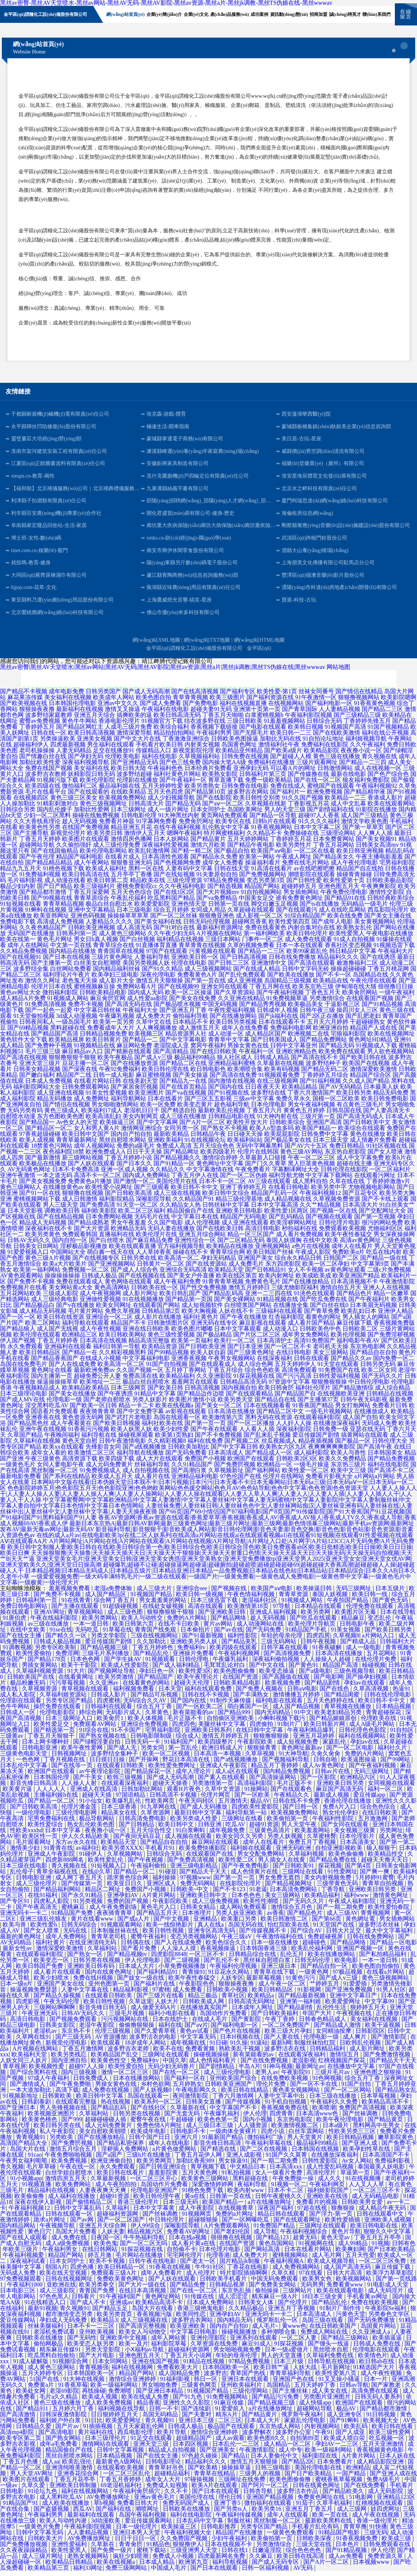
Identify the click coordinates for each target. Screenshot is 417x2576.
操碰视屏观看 (136, 1440)
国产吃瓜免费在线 (323, 1304)
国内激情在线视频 (231, 1086)
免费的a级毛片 (136, 1151)
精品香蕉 (148, 2408)
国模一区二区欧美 (336, 1103)
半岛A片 (249, 2071)
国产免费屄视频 (234, 1469)
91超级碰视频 (121, 1611)
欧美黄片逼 (18, 1794)
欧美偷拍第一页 (288, 1823)
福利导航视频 (230, 2567)
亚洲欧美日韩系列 (209, 1735)
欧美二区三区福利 (141, 1216)
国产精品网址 (181, 1157)
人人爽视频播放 (156, 1033)
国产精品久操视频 (58, 2000)
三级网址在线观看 (166, 2059)
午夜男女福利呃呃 (24, 2166)
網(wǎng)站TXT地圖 (207, 645)
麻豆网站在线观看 (216, 1847)
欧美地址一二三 (100, 1387)
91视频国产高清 (345, 732)
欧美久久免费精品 (342, 1463)
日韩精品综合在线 (253, 1959)
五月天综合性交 (151, 1835)
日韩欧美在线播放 (40, 2343)
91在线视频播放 (143, 1304)
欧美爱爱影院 (152, 909)
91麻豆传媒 (229, 2408)
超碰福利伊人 (31, 749)
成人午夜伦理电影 (354, 867)
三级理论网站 (338, 838)
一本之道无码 (54, 1180)
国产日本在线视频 (66, 962)
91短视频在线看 (20, 909)
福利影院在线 (320, 2461)
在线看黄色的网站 (147, 1688)
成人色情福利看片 (213, 2065)
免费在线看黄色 (265, 932)
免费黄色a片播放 (90, 1186)
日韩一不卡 (164, 2413)
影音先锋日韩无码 (103, 2012)
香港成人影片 (385, 803)
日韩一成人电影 (113, 1080)
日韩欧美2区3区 (296, 1463)
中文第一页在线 (71, 950)
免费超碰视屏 (325, 1941)
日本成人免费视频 (48, 1086)
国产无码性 (82, 2343)
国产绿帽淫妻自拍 (97, 1747)
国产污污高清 (293, 1381)
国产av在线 (228, 1635)
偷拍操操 (267, 2295)
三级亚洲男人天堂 (194, 2555)
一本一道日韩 (91, 1629)
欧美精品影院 (321, 755)
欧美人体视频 (146, 1723)
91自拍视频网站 (261, 897)
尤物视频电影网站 (371, 1192)
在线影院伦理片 (241, 1888)
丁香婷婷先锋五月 (367, 726)
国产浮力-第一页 (331, 2219)
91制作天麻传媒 (231, 1705)
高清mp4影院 (17, 2437)
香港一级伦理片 (377, 2526)
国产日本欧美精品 (391, 2254)
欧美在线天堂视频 (63, 2278)
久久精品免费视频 (23, 956)
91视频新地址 (21, 2101)
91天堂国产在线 (334, 1930)
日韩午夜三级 (317, 1015)
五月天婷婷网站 (248, 844)
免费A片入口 (340, 1812)
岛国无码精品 (160, 2419)
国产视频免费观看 (73, 2024)
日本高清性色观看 (165, 862)
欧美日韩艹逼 (272, 2372)
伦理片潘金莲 (79, 1812)
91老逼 (258, 1894)
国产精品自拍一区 (324, 1971)
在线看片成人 (122, 862)
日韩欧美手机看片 (224, 2284)
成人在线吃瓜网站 (342, 915)
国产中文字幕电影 (183, 1044)
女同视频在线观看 (391, 1788)
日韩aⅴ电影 (302, 1694)
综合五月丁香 (155, 1711)
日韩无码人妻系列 (379, 2402)
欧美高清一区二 (178, 1263)
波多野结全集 (31, 974)
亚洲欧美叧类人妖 (194, 1646)
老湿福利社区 (260, 1605)
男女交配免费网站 (261, 1859)
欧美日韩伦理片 (307, 938)
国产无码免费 (264, 1635)
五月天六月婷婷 (327, 1027)
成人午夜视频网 (100, 1298)
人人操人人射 (79, 1788)
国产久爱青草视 (155, 2036)
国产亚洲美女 (218, 2455)
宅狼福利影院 (348, 1039)
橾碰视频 (374, 1670)
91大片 (76, 1676)
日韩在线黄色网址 (317, 2490)
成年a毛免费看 (59, 2449)
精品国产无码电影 (243, 1221)
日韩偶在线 (136, 1947)
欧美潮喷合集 (245, 1074)
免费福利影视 (393, 2166)
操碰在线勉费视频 (96, 820)
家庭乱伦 (335, 1747)
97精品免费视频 (224, 885)
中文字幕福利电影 (146, 1363)
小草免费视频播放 (182, 1971)
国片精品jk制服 (240, 2266)
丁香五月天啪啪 (223, 720)
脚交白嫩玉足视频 (274, 909)
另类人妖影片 (150, 1404)
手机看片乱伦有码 (316, 2531)
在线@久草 (96, 1876)
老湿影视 (304, 2065)
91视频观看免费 (279, 1080)
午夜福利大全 (140, 1015)
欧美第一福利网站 (37, 1275)
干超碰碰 (182, 2124)
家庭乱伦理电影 (305, 2425)
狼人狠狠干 (381, 1853)
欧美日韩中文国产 (85, 1139)
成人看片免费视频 (299, 1239)
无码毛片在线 (152, 1221)
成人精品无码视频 (42, 1316)
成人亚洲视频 (245, 985)
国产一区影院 (318, 1782)
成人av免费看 (346, 2561)
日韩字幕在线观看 (285, 1652)
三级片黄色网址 (112, 962)
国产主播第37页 (318, 1404)
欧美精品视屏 (66, 1044)
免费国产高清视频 (363, 2112)
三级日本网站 (223, 944)
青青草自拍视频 (383, 1888)
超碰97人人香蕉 (319, 820)
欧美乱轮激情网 (149, 856)
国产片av (67, 2431)
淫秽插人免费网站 (125, 2154)
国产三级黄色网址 (251, 1357)
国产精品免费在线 (333, 1865)
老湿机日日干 (141, 1115)
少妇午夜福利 (229, 2543)
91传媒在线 (200, 2301)
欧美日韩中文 (176, 1829)
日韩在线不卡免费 (297, 1806)
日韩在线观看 (311, 1363)
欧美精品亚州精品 (239, 755)
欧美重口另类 (239, 1924)
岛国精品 (279, 2390)
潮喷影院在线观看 (311, 879)
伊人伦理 (255, 2118)
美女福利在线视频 (68, 702)
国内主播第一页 (51, 1381)
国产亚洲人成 (360, 2148)
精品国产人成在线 (373, 1033)
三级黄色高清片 (270, 1835)
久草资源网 (156, 1817)
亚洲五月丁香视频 (292, 2313)
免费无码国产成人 (186, 2508)
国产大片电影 (97, 2360)
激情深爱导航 (134, 738)
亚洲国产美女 (255, 1263)
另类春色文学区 (389, 2319)
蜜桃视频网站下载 (37, 1204)
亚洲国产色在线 (294, 2384)
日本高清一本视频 (218, 1758)
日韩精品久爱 (34, 2431)
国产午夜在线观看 (214, 1434)
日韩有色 (404, 2248)
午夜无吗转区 (197, 1806)
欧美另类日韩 (105, 838)
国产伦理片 (293, 2307)
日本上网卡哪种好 (46, 1747)
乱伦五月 (292, 1959)
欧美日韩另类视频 (233, 1027)
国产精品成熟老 (88, 1227)
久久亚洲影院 (214, 1381)
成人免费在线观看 (308, 944)
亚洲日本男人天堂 (137, 2537)
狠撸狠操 (343, 2213)
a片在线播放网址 (270, 2207)
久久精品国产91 (193, 1204)
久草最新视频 (108, 2183)
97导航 (282, 1611)
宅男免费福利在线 (52, 1823)
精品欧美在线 (147, 885)
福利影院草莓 (169, 2349)
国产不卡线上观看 (385, 1204)
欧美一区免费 (158, 1109)
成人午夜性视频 (100, 1334)
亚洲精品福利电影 (194, 1481)
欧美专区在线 (233, 826)
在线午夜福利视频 (177, 832)
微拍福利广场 (265, 2142)
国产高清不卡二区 (391, 1475)
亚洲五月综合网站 (202, 1239)
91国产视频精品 (388, 732)
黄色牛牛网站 (79, 726)
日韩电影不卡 (188, 2136)
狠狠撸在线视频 (82, 1198)
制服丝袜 (239, 2526)
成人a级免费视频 (68, 2248)
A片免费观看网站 (227, 2230)
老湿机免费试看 (55, 2337)
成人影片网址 (140, 1298)
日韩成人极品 (99, 1280)
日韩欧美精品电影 (103, 997)
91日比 (94, 2425)
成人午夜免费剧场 (113, 1912)
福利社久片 (393, 1753)
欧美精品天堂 (226, 1275)
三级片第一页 (317, 1121)
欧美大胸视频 (199, 1316)
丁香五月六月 (264, 1115)
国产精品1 (234, 2461)
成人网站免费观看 (244, 1912)
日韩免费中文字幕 (324, 1139)
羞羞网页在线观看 (194, 1387)
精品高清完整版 (149, 1345)
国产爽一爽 (375, 1876)
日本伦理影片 (357, 1841)
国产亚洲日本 (18, 2112)
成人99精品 (353, 2248)
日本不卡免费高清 (75, 1174)
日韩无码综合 (79, 1930)
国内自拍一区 (69, 1245)
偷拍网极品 (49, 2349)
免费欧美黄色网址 (121, 2284)
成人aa (50, 2467)
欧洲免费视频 (324, 797)
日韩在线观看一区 (69, 2219)
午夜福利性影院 (333, 1823)
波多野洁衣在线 (285, 2053)
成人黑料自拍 (310, 1186)
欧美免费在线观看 (342, 1056)
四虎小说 (273, 2136)
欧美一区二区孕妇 (325, 1269)
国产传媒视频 (243, 2107)
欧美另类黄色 (43, 1239)
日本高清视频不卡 (354, 1286)
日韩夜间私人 (37, 1027)
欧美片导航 (172, 2437)
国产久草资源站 (234, 997)
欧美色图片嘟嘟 (192, 1334)
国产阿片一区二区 (265, 2490)
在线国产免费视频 (85, 832)
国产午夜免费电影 (245, 1871)
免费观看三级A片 (114, 2278)
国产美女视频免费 (42, 1186)
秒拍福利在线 (299, 1233)
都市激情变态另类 (69, 2319)
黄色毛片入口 (159, 1912)
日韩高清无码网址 (252, 2006)
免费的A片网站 (187, 1623)
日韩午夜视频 (318, 1646)
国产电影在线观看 (262, 732)
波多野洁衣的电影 (153, 2042)
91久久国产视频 (302, 803)
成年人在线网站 (28, 950)
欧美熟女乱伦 (354, 932)
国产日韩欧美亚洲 (202, 1351)
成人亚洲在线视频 (60, 1098)
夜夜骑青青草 (97, 1416)
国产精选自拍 (178, 1115)
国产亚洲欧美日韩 (222, 1617)
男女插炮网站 (301, 897)
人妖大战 (305, 2372)
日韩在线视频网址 (69, 2284)
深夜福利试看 (28, 2266)
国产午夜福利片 (369, 1304)
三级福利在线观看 (279, 1316)
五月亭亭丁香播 (131, 879)
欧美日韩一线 (370, 1599)
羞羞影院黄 (163, 2177)
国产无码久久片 (382, 1381)
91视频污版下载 (57, 785)
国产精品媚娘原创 (333, 1723)
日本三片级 (289, 2366)
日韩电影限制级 (151, 1741)
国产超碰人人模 (290, 761)
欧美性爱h (44, 1930)
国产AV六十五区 (306, 1151)
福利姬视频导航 (366, 744)
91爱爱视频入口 (28, 1257)
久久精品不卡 (264, 838)
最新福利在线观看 (91, 2520)
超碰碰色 (314, 1947)
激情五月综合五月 (73, 2154)
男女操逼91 (233, 2166)
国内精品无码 (235, 2325)
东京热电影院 (295, 2124)
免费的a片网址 (235, 2219)
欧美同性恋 (191, 2319)
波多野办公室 (294, 2437)
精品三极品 (203, 2000)
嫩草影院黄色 (396, 2142)
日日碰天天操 (245, 1139)
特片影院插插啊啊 (244, 2278)
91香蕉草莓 (73, 2390)
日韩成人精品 (271, 1062)
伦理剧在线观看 (21, 1705)
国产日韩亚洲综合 (163, 2171)
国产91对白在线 (174, 932)
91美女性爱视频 (106, 1098)
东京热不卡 (76, 2036)
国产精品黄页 (386, 2124)
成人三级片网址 (43, 2561)
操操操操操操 (62, 1280)
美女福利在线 (91, 773)
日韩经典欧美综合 (390, 903)
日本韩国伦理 (52, 1782)
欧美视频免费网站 (122, 803)
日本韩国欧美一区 (226, 2372)
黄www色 (294, 2331)
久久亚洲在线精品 (241, 1003)
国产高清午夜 (374, 1452)
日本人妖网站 (171, 844)
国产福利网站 (262, 1475)
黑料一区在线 (146, 873)
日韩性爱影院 (320, 2166)
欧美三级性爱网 (390, 2437)
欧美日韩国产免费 (40, 1971)
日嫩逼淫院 (267, 2555)
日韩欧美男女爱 (362, 2207)
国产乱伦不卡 (222, 1965)
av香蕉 (275, 1918)
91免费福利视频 (40, 879)
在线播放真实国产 (204, 2012)
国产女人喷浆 (42, 1935)
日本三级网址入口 (69, 1723)
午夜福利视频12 (320, 1198)
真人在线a (211, 1930)
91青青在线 (58, 1853)
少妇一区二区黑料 (47, 820)
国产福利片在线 (155, 1989)
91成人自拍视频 (354, 944)
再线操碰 (94, 2396)
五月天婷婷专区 (43, 2378)
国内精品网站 (18, 2230)
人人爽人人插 (375, 838)
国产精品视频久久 (177, 1162)
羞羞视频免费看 (70, 1593)
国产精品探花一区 (148, 1776)
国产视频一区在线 (333, 1216)
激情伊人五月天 (144, 838)
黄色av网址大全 (20, 997)
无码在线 (75, 1935)
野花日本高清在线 (186, 1764)
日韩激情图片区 (168, 1328)
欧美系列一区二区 (158, 2107)
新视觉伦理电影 (66, 2048)
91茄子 (305, 2508)
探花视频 (330, 1871)
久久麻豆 (261, 2561)
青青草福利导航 (290, 2378)
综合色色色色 (304, 2555)
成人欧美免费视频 (109, 2408)
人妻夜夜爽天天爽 (103, 2195)
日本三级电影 (134, 915)
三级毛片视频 (127, 2018)
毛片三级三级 (43, 1056)
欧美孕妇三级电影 (115, 980)
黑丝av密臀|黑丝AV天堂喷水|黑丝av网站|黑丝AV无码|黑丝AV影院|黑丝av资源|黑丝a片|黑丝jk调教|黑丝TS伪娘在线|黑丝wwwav (162, 672)
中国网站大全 (68, 1257)
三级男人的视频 (260, 2478)
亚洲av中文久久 (117, 708)
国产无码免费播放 (372, 2325)
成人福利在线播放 (72, 2201)
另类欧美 (62, 2142)
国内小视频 (258, 2124)
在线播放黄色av (63, 1192)
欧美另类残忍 (69, 2059)
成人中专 (290, 2455)
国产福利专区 (237, 696)
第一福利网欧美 (264, 938)
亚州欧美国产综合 (234, 2083)
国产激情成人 (28, 2089)
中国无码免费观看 (275, 2284)
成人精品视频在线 (287, 1204)
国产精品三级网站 (345, 2343)
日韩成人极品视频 (58, 1646)
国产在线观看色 (291, 1794)
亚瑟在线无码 (367, 1434)
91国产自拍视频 (166, 1369)
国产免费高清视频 (191, 1865)
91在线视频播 (363, 2183)
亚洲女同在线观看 (224, 991)
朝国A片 (56, 2272)
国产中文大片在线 (137, 744)
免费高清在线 (140, 1381)
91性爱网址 (342, 1876)
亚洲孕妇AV (123, 1900)
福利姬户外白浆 (60, 2425)
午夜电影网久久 (197, 2095)
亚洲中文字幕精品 (91, 915)
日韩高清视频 (202, 1393)
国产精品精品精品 (48, 867)
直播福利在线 (116, 1239)
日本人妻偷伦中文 (275, 2461)
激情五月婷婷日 (249, 1292)
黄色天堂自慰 (79, 1446)
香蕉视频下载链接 (214, 732)
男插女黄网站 (40, 1670)
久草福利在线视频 (37, 1446)
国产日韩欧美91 (294, 1871)
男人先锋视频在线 (63, 2112)
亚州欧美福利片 (242, 2390)
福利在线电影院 (388, 1469)
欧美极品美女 (305, 1009)
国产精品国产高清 (54, 1039)
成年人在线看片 (352, 1251)
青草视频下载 (208, 2171)
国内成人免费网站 (146, 1180)
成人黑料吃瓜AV (61, 2502)
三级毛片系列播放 (106, 1658)
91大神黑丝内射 (178, 820)
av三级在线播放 (49, 1629)
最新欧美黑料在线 (329, 2526)
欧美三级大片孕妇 (289, 2036)
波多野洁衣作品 (298, 2496)
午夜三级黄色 (43, 1463)
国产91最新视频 (203, 1640)
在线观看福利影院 (317, 1422)
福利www (357, 1900)
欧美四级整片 (216, 1747)
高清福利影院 (255, 1788)
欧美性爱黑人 (347, 938)
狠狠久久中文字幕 (387, 2236)
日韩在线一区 (48, 738)
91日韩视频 (381, 2419)
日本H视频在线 (240, 2042)
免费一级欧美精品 (268, 785)
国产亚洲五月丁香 (183, 1015)
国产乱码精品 (286, 1221)
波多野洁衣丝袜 (379, 1930)
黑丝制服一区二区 (54, 1475)
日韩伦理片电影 (339, 1227)
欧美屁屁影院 (282, 1139)
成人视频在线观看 (189, 1841)
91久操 (239, 2048)
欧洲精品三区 (79, 1339)
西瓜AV (83, 2514)
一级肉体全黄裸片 (234, 2136)
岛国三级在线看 (323, 2325)
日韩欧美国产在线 (31, 1682)
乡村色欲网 (155, 2089)
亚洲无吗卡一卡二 (24, 1918)
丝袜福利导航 (152, 1469)
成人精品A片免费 (23, 1003)
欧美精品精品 (299, 1092)
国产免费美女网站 (273, 2289)
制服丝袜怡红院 (315, 2048)
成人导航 (265, 2236)
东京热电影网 (367, 1351)
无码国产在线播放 (31, 938)
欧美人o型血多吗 (271, 1133)
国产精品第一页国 (189, 1304)
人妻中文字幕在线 (85, 1994)
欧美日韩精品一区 (122, 2272)
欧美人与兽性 (348, 1458)
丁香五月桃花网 (388, 974)
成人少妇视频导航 (171, 803)
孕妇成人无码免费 (63, 2325)
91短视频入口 (109, 1871)
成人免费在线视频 (106, 2095)
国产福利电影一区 (328, 708)
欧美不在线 (168, 2053)
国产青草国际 (299, 714)
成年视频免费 (227, 1835)
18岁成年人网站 (146, 2048)
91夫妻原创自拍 (217, 879)
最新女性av (18, 1953)
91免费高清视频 (45, 1009)
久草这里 (140, 2006)
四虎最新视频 (68, 749)
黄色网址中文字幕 (220, 1168)
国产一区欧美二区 (200, 1711)
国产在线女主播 (21, 1640)
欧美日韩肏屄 (276, 1393)
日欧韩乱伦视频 (361, 2048)
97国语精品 (131, 1800)
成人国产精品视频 (297, 1711)
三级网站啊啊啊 (55, 2012)
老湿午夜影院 (97, 2030)
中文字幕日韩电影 (194, 2337)
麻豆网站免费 (134, 1050)
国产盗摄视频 (52, 2514)
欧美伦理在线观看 (37, 1339)
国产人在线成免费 (72, 1369)
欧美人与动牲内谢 (63, 2526)
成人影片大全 (116, 985)
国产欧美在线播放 (290, 980)
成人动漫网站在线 (261, 1629)
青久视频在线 (379, 761)
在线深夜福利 (274, 1363)
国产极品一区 (353, 1446)
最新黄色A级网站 (119, 2467)
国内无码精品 (273, 1717)
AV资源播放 (111, 2042)
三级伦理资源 (184, 885)
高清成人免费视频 (60, 926)
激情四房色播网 (131, 844)
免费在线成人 (288, 791)
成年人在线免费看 (245, 1033)
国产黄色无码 (390, 1605)
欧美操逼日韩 (314, 1593)
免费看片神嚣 (116, 826)
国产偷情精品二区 (90, 2207)
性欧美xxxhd (26, 1835)
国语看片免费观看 (54, 1416)
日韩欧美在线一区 (154, 1292)
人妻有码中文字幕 (189, 873)
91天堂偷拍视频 (34, 1021)
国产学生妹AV (123, 1664)
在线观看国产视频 (369, 1003)
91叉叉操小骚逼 (339, 2384)
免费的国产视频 (128, 1906)
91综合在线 (93, 1735)
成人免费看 (188, 1994)
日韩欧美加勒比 (188, 1452)
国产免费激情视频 (387, 2059)
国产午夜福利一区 (183, 785)
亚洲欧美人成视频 (388, 2225)
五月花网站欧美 (20, 1298)
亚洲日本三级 (197, 2425)
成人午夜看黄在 (71, 1428)
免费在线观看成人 (79, 1286)
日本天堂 (170, 1694)
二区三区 (230, 2425)
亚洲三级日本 (279, 1971)
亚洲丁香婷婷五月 (243, 1192)
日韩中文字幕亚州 (293, 1050)
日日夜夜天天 (262, 1092)
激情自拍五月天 (340, 1292)
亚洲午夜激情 (17, 1180)
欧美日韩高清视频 (91, 738)
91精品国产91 (21, 2508)
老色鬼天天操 (79, 985)
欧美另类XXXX (122, 1853)
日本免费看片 (335, 2467)
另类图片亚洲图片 (327, 2402)
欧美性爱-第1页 (277, 696)
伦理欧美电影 (122, 761)
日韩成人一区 (18, 1717)
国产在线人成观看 (24, 2242)
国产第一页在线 (205, 985)
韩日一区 (206, 2384)
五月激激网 (373, 1823)
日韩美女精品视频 (37, 1074)
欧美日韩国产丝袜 (270, 1257)
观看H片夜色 (184, 1794)
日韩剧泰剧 (36, 2107)
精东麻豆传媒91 (60, 2354)
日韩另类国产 (103, 696)
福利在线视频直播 (243, 708)
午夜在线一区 (78, 2171)
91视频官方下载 (162, 726)
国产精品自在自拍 (373, 1357)
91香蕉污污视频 (88, 1434)
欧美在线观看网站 (391, 808)
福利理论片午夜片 (66, 980)
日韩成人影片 (109, 1699)
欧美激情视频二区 (295, 2130)
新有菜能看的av (194, 1717)
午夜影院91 (296, 2077)
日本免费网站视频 (109, 1221)
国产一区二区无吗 (144, 2248)
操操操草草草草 (128, 921)
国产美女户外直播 (190, 1280)
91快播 (378, 2531)
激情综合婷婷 (220, 1162)
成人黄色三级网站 (122, 938)
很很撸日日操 (395, 991)
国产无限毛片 (251, 738)
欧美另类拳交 (97, 2289)
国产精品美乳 (239, 1646)
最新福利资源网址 (220, 932)
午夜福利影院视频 (308, 720)
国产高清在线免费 (233, 1080)
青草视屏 (14, 2071)
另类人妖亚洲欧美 (240, 1918)
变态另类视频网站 (194, 1941)
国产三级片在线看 (161, 2000)
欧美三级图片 (227, 702)
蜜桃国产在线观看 (330, 791)
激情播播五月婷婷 (297, 1699)
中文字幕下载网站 (329, 1180)
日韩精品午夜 (208, 1139)
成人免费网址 (91, 1103)
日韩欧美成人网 (204, 2006)
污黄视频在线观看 (212, 956)
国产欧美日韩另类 (389, 1635)
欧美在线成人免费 (145, 2402)
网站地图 (338, 672)
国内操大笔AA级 (224, 767)
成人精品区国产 (265, 1039)
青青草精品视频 (63, 909)
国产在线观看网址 (297, 2225)
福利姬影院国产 (328, 2195)
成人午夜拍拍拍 (116, 2189)
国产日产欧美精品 (309, 2478)
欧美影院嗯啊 (398, 702)
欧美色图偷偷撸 (235, 1676)
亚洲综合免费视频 (145, 1729)
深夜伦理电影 (158, 980)
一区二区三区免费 (383, 2266)
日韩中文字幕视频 (121, 2455)
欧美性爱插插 (343, 2225)
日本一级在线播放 (275, 1947)
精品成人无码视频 (42, 1227)
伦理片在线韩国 (258, 1157)
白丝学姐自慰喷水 (69, 2177)
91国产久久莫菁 (287, 2160)
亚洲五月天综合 (94, 720)
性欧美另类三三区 (352, 2136)
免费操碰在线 (301, 838)
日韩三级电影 (273, 2472)
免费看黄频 (200, 2053)
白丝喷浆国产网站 (248, 1310)
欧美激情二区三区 (91, 1458)
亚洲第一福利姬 (301, 2006)
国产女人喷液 (385, 1157)
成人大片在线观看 (159, 1463)
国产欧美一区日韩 (93, 1410)
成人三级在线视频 (177, 1198)
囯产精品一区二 (135, 1876)
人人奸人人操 (293, 1428)
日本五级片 (390, 1593)
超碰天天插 (97, 1800)
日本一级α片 (17, 1989)
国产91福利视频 (320, 1086)
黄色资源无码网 (82, 1422)
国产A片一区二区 (202, 1127)
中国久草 (174, 2065)
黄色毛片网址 (54, 944)
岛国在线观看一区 (177, 1422)
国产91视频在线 (228, 1098)
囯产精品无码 (183, 808)
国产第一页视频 (375, 1221)
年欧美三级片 (21, 2254)
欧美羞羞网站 (312, 1835)
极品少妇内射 (17, 891)
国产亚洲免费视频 (349, 1994)
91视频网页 (197, 2219)
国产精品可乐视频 (155, 1699)
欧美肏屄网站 (360, 997)
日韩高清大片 (146, 808)
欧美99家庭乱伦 (307, 956)
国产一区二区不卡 (287, 1351)
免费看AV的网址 (189, 2236)
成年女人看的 (48, 1458)
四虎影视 (28, 2006)
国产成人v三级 (153, 1062)
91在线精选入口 (45, 2307)
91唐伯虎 (15, 1623)
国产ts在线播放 (319, 909)
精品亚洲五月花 (131, 832)
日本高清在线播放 (231, 1416)
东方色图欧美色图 (60, 1121)
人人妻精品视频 (339, 714)
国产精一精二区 (192, 856)
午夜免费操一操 (293, 2183)
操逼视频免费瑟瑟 (34, 1994)
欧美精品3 (104, 2325)
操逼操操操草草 (57, 1387)
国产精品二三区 (382, 714)
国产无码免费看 (186, 1458)
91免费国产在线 (339, 1375)
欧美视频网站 (354, 2284)
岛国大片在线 (28, 2154)
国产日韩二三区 (228, 968)
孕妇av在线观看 (365, 1688)
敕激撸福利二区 (357, 968)
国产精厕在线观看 (128, 1056)
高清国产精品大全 (24, 2148)
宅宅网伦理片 (185, 2260)
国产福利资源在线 (270, 702)
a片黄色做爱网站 (175, 2154)
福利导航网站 (128, 1103)
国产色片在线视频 (237, 2036)
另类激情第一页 (213, 1788)
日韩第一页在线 (228, 909)
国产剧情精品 (217, 2071)
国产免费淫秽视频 (391, 1339)
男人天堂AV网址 (32, 2478)
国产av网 (82, 2225)
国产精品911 (32, 2413)
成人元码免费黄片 (109, 1469)
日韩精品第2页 (161, 1316)
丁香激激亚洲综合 (186, 744)
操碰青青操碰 (354, 879)
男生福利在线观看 (110, 749)
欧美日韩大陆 (128, 773)
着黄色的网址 (323, 1322)
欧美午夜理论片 (198, 1682)
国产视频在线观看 (329, 1221)
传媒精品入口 (153, 755)
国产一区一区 (17, 1322)
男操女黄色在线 (248, 1050)
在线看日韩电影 (289, 1192)
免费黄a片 (41, 2390)
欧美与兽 (15, 1930)
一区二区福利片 (390, 1174)
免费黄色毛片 (262, 1286)
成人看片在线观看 (58, 1977)
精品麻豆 (353, 1623)
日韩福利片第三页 (262, 779)
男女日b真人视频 (96, 944)
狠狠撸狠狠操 (329, 1387)
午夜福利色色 (165, 773)
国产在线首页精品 (183, 1092)
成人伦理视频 (202, 1227)
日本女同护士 (208, 814)
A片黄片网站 (160, 1900)
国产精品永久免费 (214, 862)
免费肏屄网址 (196, 826)
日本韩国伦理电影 (72, 708)
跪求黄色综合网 (128, 1882)
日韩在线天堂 (231, 873)
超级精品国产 (194, 2443)
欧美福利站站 (245, 1145)
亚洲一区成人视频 (124, 1174)
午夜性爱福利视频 (231, 1015)
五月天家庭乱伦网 (141, 2431)
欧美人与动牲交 (142, 1623)
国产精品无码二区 (324, 1074)
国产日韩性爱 (304, 885)
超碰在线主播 (354, 1168)
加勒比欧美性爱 (40, 767)
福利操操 (165, 1882)
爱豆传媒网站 (18, 2325)
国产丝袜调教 (360, 2118)
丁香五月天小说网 (188, 2360)
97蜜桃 (161, 1994)
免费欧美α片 (348, 1257)
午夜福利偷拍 (149, 1871)
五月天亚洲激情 (383, 2449)
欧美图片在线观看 (85, 844)
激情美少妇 (25, 1853)
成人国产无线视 (57, 1334)
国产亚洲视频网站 (111, 1269)
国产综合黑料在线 (34, 2077)
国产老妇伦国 (232, 2236)
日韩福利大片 (397, 1646)
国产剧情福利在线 (330, 814)
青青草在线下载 (275, 1977)
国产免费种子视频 (48, 1050)
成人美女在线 (330, 2396)
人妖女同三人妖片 (24, 2065)
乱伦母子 (22, 1876)
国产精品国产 (156, 1682)
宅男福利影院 (397, 867)
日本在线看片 (165, 1103)
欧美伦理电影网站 (103, 856)
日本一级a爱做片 (287, 2354)
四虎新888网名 (65, 1865)
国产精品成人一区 (268, 1458)
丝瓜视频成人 (279, 1446)
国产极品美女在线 (287, 1145)
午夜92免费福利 (119, 1074)
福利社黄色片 (200, 1322)
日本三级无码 (181, 2207)
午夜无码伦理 (62, 2006)
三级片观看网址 (317, 767)
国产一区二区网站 (348, 2095)
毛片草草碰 (41, 2171)
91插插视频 (98, 2431)
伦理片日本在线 (51, 991)
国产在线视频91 (20, 962)
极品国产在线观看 (231, 2431)
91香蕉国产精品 (313, 1410)
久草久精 (283, 2278)
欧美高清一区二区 (121, 1369)
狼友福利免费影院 (366, 785)
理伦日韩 (231, 2502)
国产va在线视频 (185, 1098)
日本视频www (372, 2567)
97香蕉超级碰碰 (40, 1139)
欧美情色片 (372, 2360)
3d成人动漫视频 (76, 1021)
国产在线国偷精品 (54, 856)
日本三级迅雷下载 (214, 1605)
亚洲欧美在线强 (327, 2201)
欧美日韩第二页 (107, 885)
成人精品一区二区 (287, 2449)
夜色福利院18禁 (63, 1157)
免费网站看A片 (136, 991)
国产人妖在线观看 (91, 1168)
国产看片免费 (139, 1953)
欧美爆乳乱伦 (124, 1806)
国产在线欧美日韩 (220, 1233)
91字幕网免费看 (156, 826)
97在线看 (311, 2278)
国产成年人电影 (332, 926)
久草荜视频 (260, 1758)
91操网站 (256, 1794)
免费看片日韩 (389, 1410)
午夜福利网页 (327, 2189)
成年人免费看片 (162, 2278)
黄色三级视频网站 (386, 1983)
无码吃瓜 (87, 1635)
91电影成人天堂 (388, 2289)
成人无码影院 (386, 2496)
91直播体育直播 (156, 950)
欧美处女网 (31, 2396)
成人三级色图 (125, 1617)
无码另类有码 (25, 1115)
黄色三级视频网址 (103, 808)
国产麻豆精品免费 (149, 1245)
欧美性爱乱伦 (106, 1865)
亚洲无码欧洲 (294, 1853)
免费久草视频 (122, 1316)
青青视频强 (93, 2372)
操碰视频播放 (239, 2337)
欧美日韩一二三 (290, 738)
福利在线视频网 (132, 2372)
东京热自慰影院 (345, 1157)
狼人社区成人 (234, 1062)
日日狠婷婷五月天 (115, 2419)
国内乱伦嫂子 (54, 814)
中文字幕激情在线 (210, 1174)
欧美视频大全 (381, 2425)
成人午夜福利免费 (177, 1286)
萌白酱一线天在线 (110, 1257)
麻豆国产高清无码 (340, 1794)
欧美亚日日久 (125, 1888)
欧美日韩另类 (354, 1098)
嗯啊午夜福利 (184, 838)
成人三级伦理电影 (228, 2077)
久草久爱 (33, 2490)
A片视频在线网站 (219, 938)
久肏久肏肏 (326, 1758)
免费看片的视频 (317, 2207)
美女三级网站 (330, 1357)
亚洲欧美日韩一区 (194, 962)
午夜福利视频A (284, 2266)
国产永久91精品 (82, 1900)
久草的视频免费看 (251, 950)
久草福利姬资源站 (63, 1699)
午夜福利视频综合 (304, 2236)
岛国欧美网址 (245, 814)
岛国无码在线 (246, 1930)
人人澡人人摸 (179, 1953)
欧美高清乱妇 (103, 1121)
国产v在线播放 (75, 1310)
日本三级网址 (128, 814)
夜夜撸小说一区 (361, 755)
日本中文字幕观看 (237, 1334)
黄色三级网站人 (20, 1192)
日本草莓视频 (379, 2101)
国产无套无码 (182, 2118)
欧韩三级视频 (125, 1782)
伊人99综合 (146, 2230)
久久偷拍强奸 (74, 850)
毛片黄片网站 (85, 1316)
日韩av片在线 (333, 1776)
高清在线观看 (206, 1611)
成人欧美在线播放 (66, 2508)
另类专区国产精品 (69, 1705)
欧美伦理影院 (97, 785)
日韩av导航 (354, 2390)
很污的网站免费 (382, 1227)
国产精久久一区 (66, 1640)
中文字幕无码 (198, 2042)
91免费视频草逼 (287, 1003)
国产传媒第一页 (82, 1888)
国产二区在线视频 (264, 2154)
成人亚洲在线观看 (245, 1227)
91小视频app (26, 2183)
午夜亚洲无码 (40, 2018)
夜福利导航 (252, 2189)
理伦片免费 (271, 2089)
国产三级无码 (73, 2042)
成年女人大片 (163, 2484)
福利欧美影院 (99, 1216)
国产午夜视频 (146, 1865)
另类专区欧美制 (56, 1652)
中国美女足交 (256, 903)
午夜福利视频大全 (188, 2537)
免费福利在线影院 (324, 749)
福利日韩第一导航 (116, 1351)
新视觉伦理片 (68, 838)
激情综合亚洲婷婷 (133, 2384)
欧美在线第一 (17, 944)
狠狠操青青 (262, 1753)
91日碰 (218, 2048)
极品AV (260, 1806)
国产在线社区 (149, 2112)
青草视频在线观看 (85, 1694)
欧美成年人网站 (113, 702)
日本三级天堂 (330, 1145)
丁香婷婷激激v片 (388, 1186)
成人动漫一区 (226, 1039)
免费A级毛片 (384, 2484)
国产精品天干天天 (203, 1876)
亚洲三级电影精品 (194, 1871)
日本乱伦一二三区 (236, 2449)
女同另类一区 (181, 1133)
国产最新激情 (43, 1162)
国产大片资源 (91, 1233)
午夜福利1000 (25, 2289)
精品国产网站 (262, 891)
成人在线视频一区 (378, 773)
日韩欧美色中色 (320, 1334)
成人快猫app (315, 2408)
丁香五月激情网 (83, 2053)
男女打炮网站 (353, 1410)
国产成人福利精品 (176, 1670)
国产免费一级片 (112, 2555)
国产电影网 (328, 1682)
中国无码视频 (220, 1009)
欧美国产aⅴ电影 (271, 856)
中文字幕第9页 (370, 1269)
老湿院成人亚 (171, 1050)
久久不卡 (176, 2496)
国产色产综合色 (388, 779)
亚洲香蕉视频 (189, 1363)
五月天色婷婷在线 (331, 1705)
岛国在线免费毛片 (23, 1369)
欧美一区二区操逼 (188, 997)
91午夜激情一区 (316, 702)
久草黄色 (157, 1717)
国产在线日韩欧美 (213, 1056)
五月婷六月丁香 (73, 2413)
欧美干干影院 (79, 1670)
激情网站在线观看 (106, 2449)
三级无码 (375, 2537)
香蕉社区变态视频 (348, 950)
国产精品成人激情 (338, 2030)
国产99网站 (395, 1764)
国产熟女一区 (85, 1959)
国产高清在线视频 (23, 1062)
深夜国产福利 (276, 2213)
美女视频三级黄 (355, 1835)
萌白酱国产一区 (248, 1711)
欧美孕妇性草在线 (367, 2154)
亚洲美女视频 (94, 744)
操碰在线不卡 (190, 1257)
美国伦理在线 (197, 2502)
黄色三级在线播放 (336, 761)
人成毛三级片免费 (128, 732)
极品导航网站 (97, 1823)
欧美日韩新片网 (325, 1729)
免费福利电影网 (290, 1033)
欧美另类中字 (329, 1192)
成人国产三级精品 (364, 820)
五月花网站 (381, 1658)
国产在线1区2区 (174, 897)
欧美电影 (346, 1965)
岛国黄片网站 (379, 2331)
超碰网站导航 (37, 850)
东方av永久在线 (76, 1847)
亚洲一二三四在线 (268, 1298)
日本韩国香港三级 (264, 1953)
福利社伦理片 (313, 1393)
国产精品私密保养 (121, 2148)
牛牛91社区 (209, 2272)
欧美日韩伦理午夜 (157, 2201)
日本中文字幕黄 (154, 2213)
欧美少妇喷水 (52, 1983)
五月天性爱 (360, 2260)
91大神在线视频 (84, 2384)
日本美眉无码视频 (373, 1310)
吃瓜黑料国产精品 (171, 903)
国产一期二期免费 (341, 1912)
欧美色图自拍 (153, 702)
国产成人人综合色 (134, 1275)
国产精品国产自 (295, 1399)
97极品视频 (348, 1977)
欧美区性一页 (40, 1841)
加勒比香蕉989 (196, 2166)
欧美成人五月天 (112, 1481)
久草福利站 (102, 1953)
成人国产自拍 (360, 1422)
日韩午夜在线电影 (153, 2266)
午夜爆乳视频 (116, 1021)
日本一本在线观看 (299, 950)
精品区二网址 (103, 1894)
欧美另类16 (267, 2514)
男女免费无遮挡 (280, 1882)
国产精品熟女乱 (396, 2095)
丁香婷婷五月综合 (324, 1080)
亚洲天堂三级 (151, 2449)
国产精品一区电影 (393, 1947)
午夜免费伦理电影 (344, 897)
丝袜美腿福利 (46, 2331)
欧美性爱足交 (52, 1729)
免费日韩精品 (347, 1151)
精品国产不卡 (128, 1328)
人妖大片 (167, 2006)
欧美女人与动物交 (143, 2337)
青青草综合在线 (113, 950)
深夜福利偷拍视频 (276, 1664)
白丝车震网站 (307, 2136)
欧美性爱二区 (236, 1865)
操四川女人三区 (357, 1015)
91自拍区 (402, 1735)
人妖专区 (232, 1983)
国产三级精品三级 (357, 720)
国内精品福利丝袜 (116, 974)
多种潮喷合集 (279, 2337)
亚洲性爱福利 (69, 2549)
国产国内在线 (226, 1092)
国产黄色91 (304, 1670)
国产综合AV (306, 1935)
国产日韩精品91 (265, 1275)
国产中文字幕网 (157, 1127)
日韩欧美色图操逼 (234, 744)
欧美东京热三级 (313, 991)
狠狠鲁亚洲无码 (131, 867)
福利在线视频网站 (362, 1741)
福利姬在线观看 (251, 1853)
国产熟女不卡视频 (224, 1133)
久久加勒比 (152, 1646)
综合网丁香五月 (115, 1605)
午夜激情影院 (397, 1286)
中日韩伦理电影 (369, 1387)
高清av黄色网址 (360, 1245)
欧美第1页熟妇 (174, 1440)
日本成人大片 (137, 1971)
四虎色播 (82, 2272)
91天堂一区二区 (137, 1210)
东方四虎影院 (283, 1269)
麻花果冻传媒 (25, 702)
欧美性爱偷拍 (34, 1658)
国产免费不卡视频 (31, 1286)
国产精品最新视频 (302, 2000)
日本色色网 (85, 1664)
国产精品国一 (37, 1127)
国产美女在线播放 (72, 1399)
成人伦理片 (201, 2278)
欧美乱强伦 (77, 2467)
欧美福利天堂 (29, 2059)
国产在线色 (335, 1694)
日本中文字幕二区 (317, 832)
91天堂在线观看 (338, 1369)
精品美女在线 (119, 1817)
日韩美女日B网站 (36, 1251)
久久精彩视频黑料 (122, 1357)
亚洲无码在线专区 (214, 1328)
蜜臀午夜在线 (148, 2124)
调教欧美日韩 (62, 1216)
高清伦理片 (321, 2177)
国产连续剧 (196, 2413)
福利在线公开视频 (385, 738)
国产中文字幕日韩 (234, 1452)
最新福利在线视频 (79, 714)
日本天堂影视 (25, 1216)
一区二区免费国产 (286, 2030)
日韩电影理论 (163, 2467)
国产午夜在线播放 (243, 1322)
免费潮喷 (120, 2396)
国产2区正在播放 (322, 1021)
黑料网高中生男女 (377, 2130)
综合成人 (187, 1741)
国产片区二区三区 (256, 1339)
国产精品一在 (79, 1357)
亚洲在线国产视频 (156, 2366)
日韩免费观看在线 (387, 2549)
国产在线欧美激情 (336, 738)
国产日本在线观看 (216, 2496)
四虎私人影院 (52, 1906)
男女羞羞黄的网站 (163, 1605)
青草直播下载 (226, 785)
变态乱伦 (380, 1623)
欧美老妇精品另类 (338, 1717)
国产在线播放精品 (305, 1286)
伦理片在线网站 (283, 1481)
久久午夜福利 (367, 749)
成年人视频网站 (94, 1151)
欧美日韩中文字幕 (100, 2101)
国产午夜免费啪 (70, 2089)
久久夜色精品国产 (42, 932)
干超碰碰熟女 (367, 1027)
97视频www (195, 1882)
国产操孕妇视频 (367, 1682)
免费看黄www (346, 2289)
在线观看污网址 (375, 1180)
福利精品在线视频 (180, 944)
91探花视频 (289, 2349)
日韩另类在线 (138, 1263)
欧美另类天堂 (235, 1404)
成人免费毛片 (246, 1269)
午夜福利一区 (256, 1056)
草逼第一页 (355, 2177)
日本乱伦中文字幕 (24, 1770)
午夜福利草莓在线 (269, 2148)
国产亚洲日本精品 (160, 2396)
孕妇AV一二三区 (337, 2449)
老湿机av (46, 2036)
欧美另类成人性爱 (194, 1823)
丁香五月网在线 (270, 991)
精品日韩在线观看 (282, 2219)
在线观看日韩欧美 (121, 1770)
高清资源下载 (79, 1463)
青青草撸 (355, 2531)
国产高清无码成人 (360, 1121)
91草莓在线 (117, 1635)
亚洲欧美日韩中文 (204, 1900)
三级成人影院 (60, 1298)
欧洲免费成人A (105, 1157)
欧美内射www (246, 2195)
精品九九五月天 (20, 873)
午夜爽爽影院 (378, 891)
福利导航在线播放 (140, 1458)
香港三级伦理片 (138, 2207)
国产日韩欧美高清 (128, 1198)
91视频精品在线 (94, 1050)
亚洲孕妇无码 (251, 773)
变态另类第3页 (266, 885)
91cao (35, 2160)
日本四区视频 (191, 2449)
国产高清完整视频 (143, 2331)
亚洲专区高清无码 (212, 1935)
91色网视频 (327, 2083)
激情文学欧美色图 (364, 826)
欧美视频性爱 (47, 2071)
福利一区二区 (386, 1794)
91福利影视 (175, 2384)
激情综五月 (345, 2059)
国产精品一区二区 (52, 1806)
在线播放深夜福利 (336, 1428)
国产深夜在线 (79, 1074)
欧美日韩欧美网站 (122, 1339)
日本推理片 (197, 1918)
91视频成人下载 (376, 1050)
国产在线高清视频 (194, 696)
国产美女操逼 (190, 1080)
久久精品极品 (246, 2313)
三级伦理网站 (250, 2396)
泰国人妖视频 (330, 1599)
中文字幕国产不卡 (234, 2112)
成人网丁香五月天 (79, 1882)
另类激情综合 (327, 1003)
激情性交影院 (386, 897)
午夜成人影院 (313, 1257)
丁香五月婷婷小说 (128, 1162)
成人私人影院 (18, 1699)
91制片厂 (289, 1729)
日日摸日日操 (107, 1764)
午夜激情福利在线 (280, 1941)
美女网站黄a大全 (71, 1292)
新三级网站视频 (82, 1162)
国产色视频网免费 (177, 867)
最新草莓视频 (264, 1983)
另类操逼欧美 (57, 744)
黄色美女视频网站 (296, 2095)
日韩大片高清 (345, 2278)
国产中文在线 (267, 1670)
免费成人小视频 (173, 2561)
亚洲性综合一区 (195, 1245)
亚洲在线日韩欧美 (146, 1334)
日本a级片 (336, 2130)
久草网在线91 (34, 2042)
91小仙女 (91, 1806)
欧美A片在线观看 (215, 2490)
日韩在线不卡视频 (206, 1699)
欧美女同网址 (113, 1310)
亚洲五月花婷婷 (314, 1741)
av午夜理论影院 (100, 1776)
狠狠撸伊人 (187, 2549)
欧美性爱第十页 (344, 885)
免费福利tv (192, 1652)
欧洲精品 (358, 2472)
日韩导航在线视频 (332, 2366)
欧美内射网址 (276, 1280)
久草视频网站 (125, 1859)
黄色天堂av (336, 2242)
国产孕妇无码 (85, 761)
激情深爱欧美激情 (373, 1074)
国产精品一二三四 (362, 767)
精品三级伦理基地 (239, 1204)
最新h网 (281, 2048)
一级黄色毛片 (17, 1469)
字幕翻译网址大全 (295, 1174)
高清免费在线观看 (375, 2396)
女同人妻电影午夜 (60, 1469)
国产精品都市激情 (42, 897)
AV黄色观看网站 (21, 1280)
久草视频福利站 (199, 761)
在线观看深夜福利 (125, 1788)
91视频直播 (37, 2189)
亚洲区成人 (162, 1888)
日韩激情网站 (335, 773)
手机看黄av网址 (368, 2301)
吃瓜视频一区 (387, 2443)
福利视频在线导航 (122, 2413)
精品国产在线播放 (240, 2537)
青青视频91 (31, 2142)
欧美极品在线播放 (42, 1168)
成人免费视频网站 (296, 2272)
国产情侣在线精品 (359, 696)
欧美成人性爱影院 (125, 1670)
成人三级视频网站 (208, 974)
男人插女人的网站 (366, 1322)
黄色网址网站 (163, 2301)
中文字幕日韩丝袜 (97, 1015)
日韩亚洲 (210, 1829)
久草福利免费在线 (330, 2360)
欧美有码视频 (282, 1074)
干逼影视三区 (342, 1009)
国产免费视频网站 (262, 879)
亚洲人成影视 (244, 2160)
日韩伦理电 (194, 1664)
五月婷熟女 (187, 2089)
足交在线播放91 (113, 755)
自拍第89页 (305, 2443)
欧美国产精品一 (316, 1133)
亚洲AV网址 (49, 1617)
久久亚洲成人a (372, 2337)
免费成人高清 (174, 1151)
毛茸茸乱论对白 (225, 1670)
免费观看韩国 (79, 1239)
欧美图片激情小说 (192, 1404)
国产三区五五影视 (208, 1103)
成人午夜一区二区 (282, 1989)
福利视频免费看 (134, 1694)
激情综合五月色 (292, 1912)
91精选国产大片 (374, 2372)
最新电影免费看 (20, 1481)
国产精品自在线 (275, 1404)
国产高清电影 (56, 2437)
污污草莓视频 (67, 1688)
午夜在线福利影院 (54, 1623)
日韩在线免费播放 (292, 962)
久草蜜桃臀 (321, 1841)
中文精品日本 (248, 2171)
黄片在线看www (93, 1924)
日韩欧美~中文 (190, 1894)
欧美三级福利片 (94, 891)
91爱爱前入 (230, 2413)
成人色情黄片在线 (255, 1876)
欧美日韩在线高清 (301, 2561)
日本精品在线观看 (318, 1611)
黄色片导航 (346, 2236)
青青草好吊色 (166, 2472)
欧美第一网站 (257, 862)
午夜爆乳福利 (231, 1664)
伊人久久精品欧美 (86, 1841)
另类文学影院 (109, 1640)
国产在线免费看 (365, 2490)
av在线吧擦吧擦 (314, 873)
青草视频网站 (86, 1617)
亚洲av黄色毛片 (155, 2502)
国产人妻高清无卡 (386, 1115)
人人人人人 (51, 1794)
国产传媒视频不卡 (263, 1935)
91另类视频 (88, 1906)
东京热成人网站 (280, 2431)
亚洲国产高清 (324, 1127)
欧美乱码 (356, 2431)
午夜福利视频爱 (24, 2260)
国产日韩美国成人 (274, 1044)
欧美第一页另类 (113, 1027)
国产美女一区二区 (218, 1410)
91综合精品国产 (305, 921)
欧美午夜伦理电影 (340, 2124)
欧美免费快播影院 (203, 1853)
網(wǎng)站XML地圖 (156, 645)
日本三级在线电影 (24, 1871)
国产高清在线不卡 (314, 1062)
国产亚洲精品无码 (134, 767)
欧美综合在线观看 (361, 1133)
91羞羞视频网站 (284, 726)
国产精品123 (273, 2242)
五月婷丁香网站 (185, 1375)
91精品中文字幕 (155, 1399)
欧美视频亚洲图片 (52, 2118)
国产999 (71, 2124)
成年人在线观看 (288, 2520)
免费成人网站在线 (324, 2337)
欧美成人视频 (100, 2402)
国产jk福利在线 (278, 1021)
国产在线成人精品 (256, 974)
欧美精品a (261, 2000)
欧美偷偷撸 (29, 2201)
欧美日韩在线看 (393, 2431)
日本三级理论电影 (23, 1399)
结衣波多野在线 (204, 726)
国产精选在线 (218, 2154)
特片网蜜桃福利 (224, 838)
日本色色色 (246, 1900)
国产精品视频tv (127, 1959)
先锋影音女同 (103, 1452)
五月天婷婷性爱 (162, 791)
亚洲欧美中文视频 (124, 2343)
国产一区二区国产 (121, 2225)
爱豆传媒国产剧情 (316, 1440)
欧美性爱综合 (46, 1829)
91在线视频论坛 (205, 1145)
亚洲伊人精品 (395, 1316)
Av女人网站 (357, 2166)
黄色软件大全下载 (23, 1044)
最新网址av (309, 2071)
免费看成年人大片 (110, 1033)
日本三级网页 (128, 1393)
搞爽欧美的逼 (134, 720)
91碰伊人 (91, 1859)
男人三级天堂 (60, 1210)
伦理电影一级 (64, 1404)
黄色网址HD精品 (370, 1044)
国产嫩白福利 (37, 1080)
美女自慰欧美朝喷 (103, 2136)
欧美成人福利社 (106, 873)
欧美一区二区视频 (166, 1758)
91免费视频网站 (227, 2402)
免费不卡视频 (85, 1009)
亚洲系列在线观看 (254, 2343)
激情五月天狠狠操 (159, 985)
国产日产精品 (54, 891)
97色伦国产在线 (240, 1481)
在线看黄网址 (76, 1682)
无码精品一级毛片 (364, 909)
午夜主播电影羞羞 (379, 862)
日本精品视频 (394, 1711)
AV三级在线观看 (269, 1186)
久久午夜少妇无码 (171, 938)
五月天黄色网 (200, 2177)
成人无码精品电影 (376, 2201)
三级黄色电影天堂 (24, 1758)
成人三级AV (342, 1918)
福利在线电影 (159, 761)
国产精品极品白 (34, 1310)
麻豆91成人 (256, 2349)
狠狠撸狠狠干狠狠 (72, 1062)
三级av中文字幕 (253, 1103)
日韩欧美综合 (287, 1127)
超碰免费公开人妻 (97, 1381)
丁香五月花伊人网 (199, 2160)
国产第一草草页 (363, 832)
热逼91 (402, 1694)
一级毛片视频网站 (328, 1416)
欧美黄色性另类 (40, 832)
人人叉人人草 (367, 2189)
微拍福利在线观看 (268, 2508)
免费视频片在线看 (23, 1292)
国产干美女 (88, 1782)
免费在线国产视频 (48, 773)
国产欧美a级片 (283, 755)
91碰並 (168, 1876)
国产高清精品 (171, 1056)
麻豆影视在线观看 (262, 1328)
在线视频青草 (236, 2213)
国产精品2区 (298, 2467)
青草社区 (233, 2000)
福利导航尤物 (286, 1180)
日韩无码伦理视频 (206, 926)
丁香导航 (333, 1894)
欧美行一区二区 (234, 1345)
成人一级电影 (364, 1652)
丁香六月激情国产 (311, 1098)
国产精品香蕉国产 (54, 1363)
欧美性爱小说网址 (108, 1192)
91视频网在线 (317, 2248)
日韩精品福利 (328, 2053)
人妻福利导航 (152, 962)
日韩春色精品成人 (323, 2024)
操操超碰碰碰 (348, 974)
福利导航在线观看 (85, 1328)
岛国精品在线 (370, 980)
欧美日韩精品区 (40, 1357)
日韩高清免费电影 (143, 1823)
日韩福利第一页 (37, 1605)
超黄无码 (305, 2242)
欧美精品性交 (386, 1859)
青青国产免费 (97, 2295)
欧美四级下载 (116, 1463)
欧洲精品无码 (128, 1233)
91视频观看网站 (122, 1930)
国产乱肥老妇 (363, 1021)
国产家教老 (386, 2390)
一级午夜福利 (396, 997)
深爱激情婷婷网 (213, 2189)
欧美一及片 (133, 2349)
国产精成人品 (358, 1646)
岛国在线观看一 (148, 2101)
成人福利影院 (311, 1458)
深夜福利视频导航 (85, 767)
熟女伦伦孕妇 (341, 1817)
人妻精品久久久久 (109, 926)
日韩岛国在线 (344, 1115)
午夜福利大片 (395, 956)
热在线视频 (116, 2107)
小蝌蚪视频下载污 (282, 1723)
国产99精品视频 (168, 1357)
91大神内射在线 (277, 1121)
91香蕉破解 (327, 1652)
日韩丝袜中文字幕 (225, 1210)
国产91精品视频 (382, 1009)
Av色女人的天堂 (77, 1127)
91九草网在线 (159, 1812)
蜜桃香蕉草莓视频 (339, 2484)
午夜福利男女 (60, 2254)
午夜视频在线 (354, 2018)
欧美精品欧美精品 (85, 1393)
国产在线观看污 (296, 915)
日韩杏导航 (258, 2496)
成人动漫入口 (280, 1334)
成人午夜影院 (197, 2213)
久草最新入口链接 (262, 1162)
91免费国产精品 (275, 2230)
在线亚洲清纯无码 (93, 1947)
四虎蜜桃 (108, 1705)
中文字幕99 (380, 2006)
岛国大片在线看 (153, 2313)
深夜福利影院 (293, 1434)
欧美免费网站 (73, 2189)
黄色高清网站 (112, 1292)
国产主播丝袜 (290, 2396)
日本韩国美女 (385, 1458)
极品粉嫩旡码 (28, 1688)
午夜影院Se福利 (386, 2313)
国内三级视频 (79, 2077)
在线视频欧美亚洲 (341, 1399)
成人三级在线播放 (183, 1121)
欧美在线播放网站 (332, 1959)
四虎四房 (318, 1640)
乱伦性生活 (332, 2012)
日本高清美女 (358, 1847)
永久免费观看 (25, 1351)
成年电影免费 (66, 696)
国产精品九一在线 (183, 1086)
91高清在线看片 (271, 873)
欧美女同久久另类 (240, 1841)
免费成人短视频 (167, 2490)
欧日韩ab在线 (377, 2366)
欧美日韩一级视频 (200, 1599)
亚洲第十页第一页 (256, 714)
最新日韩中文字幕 (198, 1817)
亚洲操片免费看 (194, 1658)
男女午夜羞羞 (128, 1227)
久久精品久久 (167, 1174)
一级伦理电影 (34, 1817)
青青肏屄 (131, 2549)
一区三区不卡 (207, 1959)
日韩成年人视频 (277, 1015)
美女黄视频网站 (375, 926)
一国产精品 (351, 2478)
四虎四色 (184, 1729)
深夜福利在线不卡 (48, 1233)
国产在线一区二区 (317, 785)
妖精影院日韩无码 (91, 779)
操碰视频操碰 (211, 2059)
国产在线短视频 (174, 879)
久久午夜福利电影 (182, 891)
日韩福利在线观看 (109, 1711)
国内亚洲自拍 (69, 2065)
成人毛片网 (327, 2260)
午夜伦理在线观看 (373, 985)
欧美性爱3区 (195, 1676)
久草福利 (118, 2213)
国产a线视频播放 (144, 1452)
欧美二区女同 (379, 1375)
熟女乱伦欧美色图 (91, 1829)
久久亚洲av (104, 1688)
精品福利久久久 (338, 962)
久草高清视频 (371, 1694)
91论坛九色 (43, 2496)
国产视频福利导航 (286, 1764)
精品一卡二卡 (136, 1410)
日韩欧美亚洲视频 (91, 932)
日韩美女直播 (204, 2107)
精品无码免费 (391, 1098)
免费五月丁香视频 (313, 1847)
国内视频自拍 (239, 1393)
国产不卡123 (230, 1894)
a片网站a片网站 (374, 1481)
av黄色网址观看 (345, 1275)
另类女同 (153, 1753)
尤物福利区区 (385, 1233)
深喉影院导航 (153, 1204)
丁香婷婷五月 (37, 732)
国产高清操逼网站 (273, 1782)
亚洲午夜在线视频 (42, 1434)
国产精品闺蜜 (342, 1699)
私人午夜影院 (57, 2136)
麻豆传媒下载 (354, 1328)
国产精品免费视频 (391, 1463)
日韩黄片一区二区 (160, 1269)
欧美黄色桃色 (40, 2124)
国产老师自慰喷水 (107, 1404)
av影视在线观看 (185, 1416)
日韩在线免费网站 (371, 1941)
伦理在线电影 (189, 968)
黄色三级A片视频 (48, 1263)
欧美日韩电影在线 (374, 2230)
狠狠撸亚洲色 (216, 921)
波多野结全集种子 (115, 1758)
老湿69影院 (64, 2396)
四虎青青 (281, 2118)
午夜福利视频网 (239, 1658)
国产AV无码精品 (340, 1092)
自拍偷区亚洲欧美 (231, 1723)
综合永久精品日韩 (298, 1263)
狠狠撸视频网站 (358, 702)
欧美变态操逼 (277, 1676)
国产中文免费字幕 (140, 1416)
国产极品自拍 (231, 856)
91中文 (303, 1717)
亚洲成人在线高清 (94, 1794)
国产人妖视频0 (153, 2095)
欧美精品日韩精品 (69, 2567)
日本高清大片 (360, 1210)
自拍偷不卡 (181, 2254)
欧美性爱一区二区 (305, 1475)
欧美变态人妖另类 (91, 2349)
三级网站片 (298, 2295)
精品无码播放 (54, 1103)
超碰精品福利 (172, 2478)
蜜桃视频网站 (290, 2260)
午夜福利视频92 (376, 791)
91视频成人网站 (68, 1003)
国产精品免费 (188, 2289)
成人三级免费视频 (216, 1906)
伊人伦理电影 (143, 1965)
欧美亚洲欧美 (188, 2331)
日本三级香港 (119, 1812)
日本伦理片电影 (220, 2254)
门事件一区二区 (262, 944)
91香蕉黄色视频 (374, 708)
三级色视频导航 (355, 1676)
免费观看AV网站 (95, 1729)
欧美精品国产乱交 (115, 2059)
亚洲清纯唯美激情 (69, 2472)
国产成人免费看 (160, 708)
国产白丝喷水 (106, 1245)
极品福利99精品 (195, 1062)
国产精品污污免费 (276, 2402)
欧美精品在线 (330, 985)
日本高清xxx (286, 2171)
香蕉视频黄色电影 (380, 2455)
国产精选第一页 (55, 1735)
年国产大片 (317, 2018)
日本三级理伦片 (106, 2443)
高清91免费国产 (314, 1345)
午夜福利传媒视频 (240, 2520)
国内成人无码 (145, 997)
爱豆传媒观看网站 (149, 2526)
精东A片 (227, 2419)
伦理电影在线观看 (376, 2354)
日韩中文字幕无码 (40, 2537)
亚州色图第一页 (109, 1989)
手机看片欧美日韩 (159, 749)
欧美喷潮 (324, 2112)
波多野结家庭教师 (48, 720)
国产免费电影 (200, 708)
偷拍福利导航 (190, 1021)
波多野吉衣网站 (248, 797)
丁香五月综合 (225, 1375)
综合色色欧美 (262, 1375)
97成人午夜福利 (49, 2083)
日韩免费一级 (330, 1434)
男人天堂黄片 (305, 2142)
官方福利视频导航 (181, 1251)
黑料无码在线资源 (268, 1422)
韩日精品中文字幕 (352, 956)
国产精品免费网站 (323, 1044)
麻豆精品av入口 (82, 1056)
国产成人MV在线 (22, 1404)
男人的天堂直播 (282, 2360)
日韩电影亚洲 (40, 1753)
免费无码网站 (198, 1888)
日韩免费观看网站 (85, 1092)
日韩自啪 (325, 1764)
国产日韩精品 (137, 1829)
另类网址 (391, 1835)
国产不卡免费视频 (218, 1440)
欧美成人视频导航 (331, 2266)
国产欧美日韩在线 (363, 1062)
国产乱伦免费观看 (242, 980)
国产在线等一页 (72, 1770)
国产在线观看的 (88, 797)
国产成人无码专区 (276, 2567)
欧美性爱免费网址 (172, 1770)
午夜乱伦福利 (128, 903)
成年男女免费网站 (305, 1339)
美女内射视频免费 (328, 1882)
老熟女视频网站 (88, 2561)
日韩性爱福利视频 (336, 1381)
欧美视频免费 (283, 1688)
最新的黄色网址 (21, 1941)
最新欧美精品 (171, 1139)
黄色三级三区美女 (73, 803)
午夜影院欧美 (255, 1747)
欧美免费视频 (69, 2166)
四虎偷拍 (262, 1729)
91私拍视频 (236, 2177)
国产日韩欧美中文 (366, 1127)
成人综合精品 (392, 1393)
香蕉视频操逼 (218, 1953)
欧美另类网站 (100, 1623)
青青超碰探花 (384, 1717)
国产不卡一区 (333, 980)
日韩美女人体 (256, 2307)
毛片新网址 (336, 2372)
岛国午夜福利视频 (143, 2520)
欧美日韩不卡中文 (194, 1192)
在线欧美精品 (128, 797)
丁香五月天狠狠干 (51, 1741)
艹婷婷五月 (325, 1989)
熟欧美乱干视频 (240, 2053)
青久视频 (12, 2171)
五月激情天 (233, 1806)
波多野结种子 (323, 1068)
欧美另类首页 (115, 2319)
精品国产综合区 (370, 1080)
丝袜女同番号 (316, 696)
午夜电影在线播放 (389, 938)
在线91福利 (43, 1900)
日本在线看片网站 (308, 2254)
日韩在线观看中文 (380, 2219)
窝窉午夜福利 (208, 1050)
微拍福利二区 (79, 791)
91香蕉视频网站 (271, 832)
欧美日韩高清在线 (85, 879)
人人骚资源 (253, 2130)
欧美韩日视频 (305, 732)
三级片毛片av (333, 2077)
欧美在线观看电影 (341, 2295)
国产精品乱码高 (223, 1298)
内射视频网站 (322, 2431)
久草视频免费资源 (336, 1204)
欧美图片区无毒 (356, 1617)
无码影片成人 (124, 1717)
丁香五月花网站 (333, 850)
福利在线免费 (205, 1446)
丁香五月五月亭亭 (378, 2242)
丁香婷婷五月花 (290, 844)
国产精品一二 (140, 1044)
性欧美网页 (160, 1806)
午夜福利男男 (214, 738)
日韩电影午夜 (358, 1629)
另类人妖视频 (285, 1841)
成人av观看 (230, 2443)
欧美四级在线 (43, 791)
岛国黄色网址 (239, 749)
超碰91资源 (264, 1829)
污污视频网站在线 (125, 2024)
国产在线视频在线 (142, 1280)
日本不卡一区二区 (222, 1186)
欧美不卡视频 (107, 2266)
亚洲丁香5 (228, 2508)
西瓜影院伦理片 (388, 915)
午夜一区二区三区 (311, 1162)
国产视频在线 (229, 1593)
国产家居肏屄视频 (134, 1092)
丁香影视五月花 (308, 808)
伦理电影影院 (57, 1717)
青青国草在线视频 (121, 956)
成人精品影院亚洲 (380, 2467)
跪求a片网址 (50, 2225)
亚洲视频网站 (272, 1251)
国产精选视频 (225, 891)
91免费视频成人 (100, 1475)
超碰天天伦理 (192, 1688)
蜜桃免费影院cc (137, 891)
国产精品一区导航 (273, 820)
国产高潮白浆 (189, 1475)
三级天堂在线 (314, 2549)
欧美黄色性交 (109, 2065)
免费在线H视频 (93, 1983)
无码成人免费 (379, 1428)
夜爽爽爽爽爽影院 (331, 1452)
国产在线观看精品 (249, 1399)
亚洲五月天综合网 (103, 2230)
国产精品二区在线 (183, 1068)
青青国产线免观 (156, 1635)
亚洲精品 (205, 1924)
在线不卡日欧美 (179, 1629)
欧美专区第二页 (21, 2443)
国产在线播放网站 (233, 1021)
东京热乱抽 (236, 2295)
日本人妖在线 (397, 2461)
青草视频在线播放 (348, 1711)
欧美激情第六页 (223, 1422)
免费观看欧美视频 (342, 1233)
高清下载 (67, 2095)
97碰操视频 (200, 2484)
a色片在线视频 (311, 1251)
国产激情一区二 (134, 1186)
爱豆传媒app (370, 1800)
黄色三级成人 (62, 1115)
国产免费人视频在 (260, 1694)
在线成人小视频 (100, 1363)
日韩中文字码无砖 (305, 974)
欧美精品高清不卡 (386, 2107)
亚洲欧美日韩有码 (91, 1971)
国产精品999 (235, 1717)
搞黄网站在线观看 (364, 1440)
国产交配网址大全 (382, 1216)
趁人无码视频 (79, 826)
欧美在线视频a (174, 1410)
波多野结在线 (268, 1098)
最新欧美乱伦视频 (221, 1115)
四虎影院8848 (168, 1959)
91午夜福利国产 (121, 2301)
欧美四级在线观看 (234, 1652)
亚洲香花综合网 (78, 2478)
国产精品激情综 (352, 1393)
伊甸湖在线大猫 (355, 991)
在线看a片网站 (386, 1977)
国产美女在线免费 (192, 1003)
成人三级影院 (57, 2295)
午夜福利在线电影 (165, 714)
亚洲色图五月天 (338, 891)
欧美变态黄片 (195, 1109)
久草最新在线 (188, 2112)
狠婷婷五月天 (368, 2012)
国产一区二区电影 (350, 1753)
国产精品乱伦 (151, 1658)
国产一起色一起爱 (48, 1015)
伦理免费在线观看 (370, 1611)
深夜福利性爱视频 (165, 850)
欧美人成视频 (37, 1145)
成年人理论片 (194, 1776)
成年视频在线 (188, 2048)
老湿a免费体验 (114, 1593)
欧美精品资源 (159, 1351)
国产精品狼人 (17, 1334)
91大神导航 (293, 1758)
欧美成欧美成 (313, 1280)
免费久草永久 (293, 1103)
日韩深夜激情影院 (63, 2419)
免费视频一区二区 (85, 1275)
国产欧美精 (203, 2472)
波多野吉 (215, 2378)
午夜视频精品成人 (37, 1393)
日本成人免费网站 (211, 2307)
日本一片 (376, 2384)
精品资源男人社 (186, 1039)
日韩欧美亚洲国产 (229, 2089)
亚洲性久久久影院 (187, 2408)
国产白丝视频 (137, 944)
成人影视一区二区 (259, 921)
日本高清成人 (226, 1458)
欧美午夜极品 (115, 1062)
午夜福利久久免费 (334, 2107)
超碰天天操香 (170, 1788)
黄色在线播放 (367, 1139)
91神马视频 (278, 2071)
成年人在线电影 (169, 2148)
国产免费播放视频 (24, 2549)
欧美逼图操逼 (359, 1764)
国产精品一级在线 (383, 1263)
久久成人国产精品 (366, 1086)
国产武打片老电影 (128, 1422)
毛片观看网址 (34, 1847)
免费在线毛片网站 (305, 867)
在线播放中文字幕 (351, 2071)
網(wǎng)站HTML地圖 (259, 645)
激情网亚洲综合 (141, 1133)
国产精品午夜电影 (251, 850)
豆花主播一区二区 (85, 1068)
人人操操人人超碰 (327, 1664)
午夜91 (324, 2437)
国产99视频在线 (51, 903)
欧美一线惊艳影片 (170, 1930)
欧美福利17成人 (102, 1115)
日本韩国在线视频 (316, 2154)
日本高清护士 (274, 1345)
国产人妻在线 (282, 2042)
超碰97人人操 (87, 2071)
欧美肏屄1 (111, 1723)
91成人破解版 (31, 2366)
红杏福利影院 (286, 1322)
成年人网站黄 (169, 2343)
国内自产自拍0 (229, 2331)
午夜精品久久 (292, 1800)
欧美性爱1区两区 (286, 1216)
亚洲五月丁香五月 (309, 2514)
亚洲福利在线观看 (68, 1351)
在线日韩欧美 (380, 1817)
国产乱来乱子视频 (267, 1440)
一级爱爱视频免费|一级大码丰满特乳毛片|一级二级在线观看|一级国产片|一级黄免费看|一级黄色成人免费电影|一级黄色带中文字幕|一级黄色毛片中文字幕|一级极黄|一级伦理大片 (205, 1584)
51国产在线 (45, 2384)
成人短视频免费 (298, 1747)
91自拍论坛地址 (323, 744)
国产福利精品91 (158, 1977)
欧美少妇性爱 (171, 1434)
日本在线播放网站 (137, 2083)
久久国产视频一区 (139, 1375)
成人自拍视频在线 (146, 1475)
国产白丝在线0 (329, 1310)
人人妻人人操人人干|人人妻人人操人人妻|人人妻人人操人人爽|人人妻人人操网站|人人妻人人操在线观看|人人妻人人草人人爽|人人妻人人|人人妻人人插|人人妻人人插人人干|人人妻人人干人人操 (208, 1499)
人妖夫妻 (113, 2236)
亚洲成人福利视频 (273, 1617)
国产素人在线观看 (222, 1782)
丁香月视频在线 (65, 1764)
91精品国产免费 (72, 1918)
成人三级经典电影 (54, 1304)
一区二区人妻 (299, 2343)
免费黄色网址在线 (321, 2502)
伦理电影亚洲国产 (155, 2195)
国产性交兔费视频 (203, 1292)
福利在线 (170, 2030)
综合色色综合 (378, 1812)
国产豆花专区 (360, 1198)
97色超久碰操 (200, 2461)
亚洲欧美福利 (165, 1145)
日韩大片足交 (344, 1935)
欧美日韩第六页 (134, 1629)
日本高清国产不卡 (386, 2160)
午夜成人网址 (293, 862)
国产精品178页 (48, 1664)
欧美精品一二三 (345, 803)
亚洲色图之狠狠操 (378, 2077)
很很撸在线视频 (232, 2242)
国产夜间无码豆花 (137, 1841)
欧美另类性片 (293, 850)
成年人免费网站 (66, 1941)
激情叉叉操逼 (122, 714)
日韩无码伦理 (312, 1965)
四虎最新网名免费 (222, 2561)
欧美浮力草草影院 (390, 2278)
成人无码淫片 (386, 2295)
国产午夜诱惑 (115, 1399)
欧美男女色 (317, 2284)
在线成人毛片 (210, 2024)
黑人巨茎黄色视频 (311, 1168)
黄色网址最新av (302, 1753)
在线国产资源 (241, 1682)
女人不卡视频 (305, 1275)
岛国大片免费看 (76, 2236)
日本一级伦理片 (137, 2531)
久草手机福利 (334, 2508)
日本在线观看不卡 (282, 1027)
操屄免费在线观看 (58, 1711)
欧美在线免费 (345, 921)
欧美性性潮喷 (261, 1906)
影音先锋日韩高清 (34, 1788)
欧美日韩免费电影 (385, 1103)
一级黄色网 (314, 1977)
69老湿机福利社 (122, 2490)
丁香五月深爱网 (88, 897)
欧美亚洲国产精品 (356, 1280)
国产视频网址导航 (112, 1676)
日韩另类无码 (378, 1369)
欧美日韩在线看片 (121, 2177)
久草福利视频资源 (40, 1676)
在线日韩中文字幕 (260, 1735)
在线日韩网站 (100, 2254)
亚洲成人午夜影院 (224, 1770)
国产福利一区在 (185, 2083)
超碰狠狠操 (203, 2225)
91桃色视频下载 (63, 873)
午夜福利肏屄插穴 (137, 2496)
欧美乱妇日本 (358, 1316)
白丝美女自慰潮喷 (97, 968)
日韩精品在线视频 (389, 1399)
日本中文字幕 (63, 1835)
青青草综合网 (227, 1257)
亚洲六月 (186, 2142)
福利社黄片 (50, 1947)
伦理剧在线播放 (137, 785)
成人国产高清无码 (348, 2272)
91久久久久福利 (319, 826)
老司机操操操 (37, 755)
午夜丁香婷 (280, 2024)
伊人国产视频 (17, 1345)
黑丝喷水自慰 (331, 2354)
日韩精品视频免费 (103, 1039)
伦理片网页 (216, 1800)
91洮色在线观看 (314, 1298)
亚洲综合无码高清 (183, 1275)
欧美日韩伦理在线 (165, 1074)
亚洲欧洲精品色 (296, 1056)
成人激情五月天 (199, 1033)
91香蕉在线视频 (170, 2272)
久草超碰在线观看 (251, 915)
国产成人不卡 (88, 2307)
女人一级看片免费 (279, 2177)
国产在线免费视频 (265, 2065)
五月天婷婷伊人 (295, 1369)
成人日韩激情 (79, 1204)
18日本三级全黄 (322, 2301)
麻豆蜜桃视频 (153, 1080)
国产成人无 (122, 1753)
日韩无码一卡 (143, 1747)
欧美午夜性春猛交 (348, 1239)
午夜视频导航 (57, 2230)
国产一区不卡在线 (314, 2089)
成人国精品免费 (179, 2378)
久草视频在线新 (265, 808)
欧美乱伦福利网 (312, 1953)
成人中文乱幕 (348, 808)
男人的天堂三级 (285, 814)
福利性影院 (242, 1640)
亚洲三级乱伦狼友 (44, 1924)
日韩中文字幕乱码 (78, 2213)
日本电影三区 (18, 2295)
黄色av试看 (195, 2036)
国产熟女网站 (63, 2443)
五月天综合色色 (213, 1151)
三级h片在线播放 (149, 2160)
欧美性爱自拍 (126, 2071)
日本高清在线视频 (103, 1345)
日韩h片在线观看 (274, 826)
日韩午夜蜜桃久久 (279, 2201)
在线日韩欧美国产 (333, 2331)
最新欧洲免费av (94, 1375)
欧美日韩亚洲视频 (360, 856)
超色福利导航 (231, 1109)
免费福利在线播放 (271, 767)
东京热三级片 (348, 1469)
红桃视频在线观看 (380, 2508)
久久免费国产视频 (184, 2543)
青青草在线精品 (215, 2478)
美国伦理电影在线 (318, 2472)
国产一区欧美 (252, 1800)
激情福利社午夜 (279, 749)
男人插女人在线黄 (282, 1865)
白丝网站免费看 (71, 974)
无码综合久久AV (145, 1705)
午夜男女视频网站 (231, 1363)
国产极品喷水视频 (177, 1009)
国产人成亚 (350, 2437)
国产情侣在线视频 (66, 1109)
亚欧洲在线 (61, 2289)
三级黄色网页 (199, 2390)
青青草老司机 (109, 1941)
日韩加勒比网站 (142, 1794)
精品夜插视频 (316, 1446)
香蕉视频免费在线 (285, 2112)
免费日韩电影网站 (24, 1611)
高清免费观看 (299, 1375)
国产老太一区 (198, 2266)
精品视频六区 (145, 2236)
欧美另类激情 (116, 1682)
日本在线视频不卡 (229, 2549)
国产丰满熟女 (251, 1699)
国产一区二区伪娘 (243, 1180)
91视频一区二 (288, 2189)
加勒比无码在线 (280, 744)
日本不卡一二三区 (91, 2331)
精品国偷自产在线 (190, 1216)
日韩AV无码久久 (29, 1245)
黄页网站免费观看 (224, 820)
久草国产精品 (25, 1440)
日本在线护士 (170, 2024)
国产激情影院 (389, 2042)
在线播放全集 (291, 1310)
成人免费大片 (153, 1021)
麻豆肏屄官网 (107, 1003)
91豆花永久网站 (229, 1977)
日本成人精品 (157, 2567)
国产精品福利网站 (58, 1894)
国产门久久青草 (265, 1168)
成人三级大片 (155, 1593)
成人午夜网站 (91, 867)
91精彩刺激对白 (57, 808)
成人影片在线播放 (158, 1322)
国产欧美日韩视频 (116, 1428)
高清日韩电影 (262, 1233)
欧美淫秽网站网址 (293, 1227)
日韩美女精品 (198, 1912)
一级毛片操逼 (311, 1469)
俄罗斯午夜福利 (302, 2419)
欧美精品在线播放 (230, 1251)
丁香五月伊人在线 (194, 1180)
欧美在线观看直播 (132, 1251)
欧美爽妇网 (350, 2254)
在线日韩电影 (293, 1357)
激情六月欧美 (208, 850)
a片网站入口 (379, 1640)
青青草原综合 (91, 903)
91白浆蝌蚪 (191, 1835)
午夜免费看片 (252, 1174)
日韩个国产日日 (150, 2142)
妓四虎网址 (385, 2514)
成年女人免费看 (223, 867)
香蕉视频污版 (155, 2319)
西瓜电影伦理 (135, 2437)
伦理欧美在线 (379, 1723)
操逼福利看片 (262, 867)
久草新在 (103, 2549)
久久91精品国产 (192, 1469)
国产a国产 (110, 2160)
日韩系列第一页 (76, 938)
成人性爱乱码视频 (330, 2171)
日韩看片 (84, 2301)
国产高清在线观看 (311, 968)
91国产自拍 (356, 2089)
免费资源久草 (386, 2561)
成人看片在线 (152, 1481)
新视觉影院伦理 (193, 755)
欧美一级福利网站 (114, 2390)
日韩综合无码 (324, 726)
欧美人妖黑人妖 (131, 1434)
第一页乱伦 (183, 1753)
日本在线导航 (398, 1617)
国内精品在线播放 (72, 956)
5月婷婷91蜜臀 (375, 1882)
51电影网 (361, 2502)
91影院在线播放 (376, 814)
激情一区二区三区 (125, 2077)
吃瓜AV (236, 1829)
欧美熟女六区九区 (283, 1452)
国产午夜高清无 (37, 1912)
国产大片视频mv (217, 897)
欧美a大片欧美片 (65, 1269)
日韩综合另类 (17, 814)
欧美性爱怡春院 (389, 1912)
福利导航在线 (99, 1440)
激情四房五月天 (66, 2183)
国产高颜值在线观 (286, 1682)
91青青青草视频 (223, 1286)
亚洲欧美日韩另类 (341, 1788)
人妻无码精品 (74, 755)
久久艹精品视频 (320, 1210)
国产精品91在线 (345, 903)
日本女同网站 (110, 2366)
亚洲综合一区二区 (109, 1322)
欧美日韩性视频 (163, 1935)
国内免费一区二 (393, 1363)
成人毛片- (265, 2331)
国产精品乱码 (109, 2112)
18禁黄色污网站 (51, 1151)
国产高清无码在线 (128, 1009)
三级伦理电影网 (76, 1817)
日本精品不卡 (190, 1027)
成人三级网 (352, 2514)
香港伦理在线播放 (348, 1806)
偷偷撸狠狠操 (137, 2030)
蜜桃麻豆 (73, 1912)
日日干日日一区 (136, 2543)
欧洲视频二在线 (308, 1039)
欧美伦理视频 (348, 1339)
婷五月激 (100, 2260)
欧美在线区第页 (236, 1280)
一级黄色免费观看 (291, 2537)
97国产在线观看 (166, 956)
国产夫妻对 (197, 2419)
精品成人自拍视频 (172, 2455)
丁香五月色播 (21, 2467)
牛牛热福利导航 (144, 2242)
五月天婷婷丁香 (315, 2390)
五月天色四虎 (165, 797)
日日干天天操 (144, 1157)
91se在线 (60, 1635)
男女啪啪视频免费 (237, 2354)
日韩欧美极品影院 (389, 885)
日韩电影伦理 (138, 820)
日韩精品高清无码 (243, 1387)
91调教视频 (17, 1652)
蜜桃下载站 (152, 2555)
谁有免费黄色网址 (299, 903)
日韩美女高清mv (377, 850)
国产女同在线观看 (345, 1829)
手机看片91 (160, 1853)
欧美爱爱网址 (343, 2006)
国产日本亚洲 (245, 1351)
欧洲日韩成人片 (223, 1753)
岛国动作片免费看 (224, 2018)
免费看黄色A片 (197, 980)
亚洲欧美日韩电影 (239, 1216)
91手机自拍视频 (286, 2107)
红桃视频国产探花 (342, 2065)
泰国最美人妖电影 (382, 2171)
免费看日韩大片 (138, 2508)
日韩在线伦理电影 (388, 1699)
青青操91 (194, 1977)
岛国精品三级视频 (287, 985)
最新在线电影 (348, 779)
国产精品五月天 (158, 1918)
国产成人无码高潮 (146, 696)
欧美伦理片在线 (156, 1239)
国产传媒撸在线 (308, 779)
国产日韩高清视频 (243, 962)
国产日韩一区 (301, 1812)
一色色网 (28, 1764)
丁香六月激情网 (233, 2101)
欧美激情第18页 (248, 1611)
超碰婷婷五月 (299, 891)
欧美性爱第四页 (289, 926)
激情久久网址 (43, 985)
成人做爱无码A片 (154, 2012)
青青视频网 (376, 1918)
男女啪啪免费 (160, 2390)
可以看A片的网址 (293, 773)
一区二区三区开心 (154, 2183)
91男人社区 (391, 1994)
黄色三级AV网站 (301, 1157)
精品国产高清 (341, 1670)
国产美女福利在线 (158, 926)
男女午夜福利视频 (311, 1109)
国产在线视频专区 (96, 1263)
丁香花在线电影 (248, 2272)
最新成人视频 (332, 1800)
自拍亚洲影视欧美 (339, 1853)
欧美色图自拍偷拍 (376, 1971)
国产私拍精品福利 (383, 1959)
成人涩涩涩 (233, 2301)
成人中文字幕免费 (360, 1162)
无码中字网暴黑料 (259, 1151)
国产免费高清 (97, 1210)
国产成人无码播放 (204, 1812)
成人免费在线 (69, 2242)
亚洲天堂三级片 (40, 1068)
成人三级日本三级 (210, 2130)
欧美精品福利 (177, 1381)
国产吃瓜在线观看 (314, 1623)
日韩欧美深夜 (314, 2543)
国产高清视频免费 (287, 1658)
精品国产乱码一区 (274, 1198)
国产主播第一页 (51, 968)
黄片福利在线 (96, 2437)
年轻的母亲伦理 (282, 1640)
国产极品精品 (214, 1339)
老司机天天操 (330, 1351)
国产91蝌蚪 (345, 2425)
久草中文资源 (223, 1794)
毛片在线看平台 (45, 797)
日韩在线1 (235, 2555)
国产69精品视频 (28, 1033)
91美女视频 (346, 1635)
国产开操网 (144, 1764)
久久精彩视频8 (167, 1446)
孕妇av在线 (365, 1747)
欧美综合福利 (171, 732)
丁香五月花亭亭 (75, 2484)
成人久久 (330, 2183)
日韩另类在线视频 (97, 1965)
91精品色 (158, 2549)
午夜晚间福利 (62, 1440)
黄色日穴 (40, 2236)
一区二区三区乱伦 (127, 2478)
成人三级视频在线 (144, 2325)
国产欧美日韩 (165, 1393)
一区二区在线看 (314, 856)
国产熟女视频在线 (103, 1741)
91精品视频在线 (277, 1304)
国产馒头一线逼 (329, 2349)
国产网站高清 (262, 2254)
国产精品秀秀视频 (262, 1009)
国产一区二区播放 (251, 1428)
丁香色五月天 (323, 997)
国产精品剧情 (322, 1688)
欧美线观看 (106, 2048)
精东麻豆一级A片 (275, 2301)
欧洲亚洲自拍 (330, 1033)
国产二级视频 (182, 1965)
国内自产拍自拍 (131, 1139)
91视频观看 (160, 1664)
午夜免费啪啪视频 (69, 2160)
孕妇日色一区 (157, 1676)
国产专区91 (15, 1906)
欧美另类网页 (155, 2166)
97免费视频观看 (21, 2284)
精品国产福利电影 (79, 862)
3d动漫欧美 (106, 2526)
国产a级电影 (315, 1676)
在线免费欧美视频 (285, 2083)
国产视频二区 (242, 1446)
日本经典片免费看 (208, 773)
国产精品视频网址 (289, 1888)
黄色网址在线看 (51, 1375)
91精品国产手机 (306, 1635)
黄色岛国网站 (277, 2248)
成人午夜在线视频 (376, 2520)
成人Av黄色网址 (324, 1770)
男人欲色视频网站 (390, 1056)
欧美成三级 (397, 2543)
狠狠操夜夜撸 (37, 714)
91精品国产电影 (339, 2537)
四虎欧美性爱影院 (255, 1812)
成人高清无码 (134, 932)
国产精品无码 (336, 1050)
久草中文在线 (153, 1027)
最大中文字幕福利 (389, 1935)
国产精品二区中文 (280, 1416)
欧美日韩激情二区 (285, 1924)
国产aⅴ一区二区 (223, 808)
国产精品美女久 (333, 862)
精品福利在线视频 (52, 2195)
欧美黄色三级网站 (205, 2183)
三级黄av (12, 1741)
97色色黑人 (54, 2301)
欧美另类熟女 (202, 791)
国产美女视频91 (376, 844)
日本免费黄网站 (333, 844)
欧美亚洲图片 (146, 1098)
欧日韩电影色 (208, 1074)
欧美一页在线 (330, 2520)
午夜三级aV (237, 1941)
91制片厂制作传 (341, 2313)
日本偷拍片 (195, 1635)
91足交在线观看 (152, 2443)
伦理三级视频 (113, 2036)
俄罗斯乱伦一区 (277, 2325)
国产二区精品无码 (241, 1245)
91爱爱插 (355, 1989)
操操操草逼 (236, 2472)
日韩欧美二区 (360, 1334)
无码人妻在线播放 (171, 1233)
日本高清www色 (318, 2118)
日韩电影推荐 (219, 2531)
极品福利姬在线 (119, 791)
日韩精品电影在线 (231, 1121)
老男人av (266, 2077)
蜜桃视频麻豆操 (94, 991)
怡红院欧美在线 (289, 1930)
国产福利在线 (114, 2514)
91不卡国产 (126, 1735)
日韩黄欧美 (57, 2101)
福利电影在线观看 (279, 1705)
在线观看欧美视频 (121, 2472)
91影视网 (310, 1994)
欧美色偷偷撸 (346, 1859)
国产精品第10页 (205, 797)
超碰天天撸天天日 (385, 1865)
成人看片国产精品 (311, 1328)
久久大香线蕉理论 (37, 826)
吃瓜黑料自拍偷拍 (52, 2360)
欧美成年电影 (149, 2136)
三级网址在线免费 (242, 2484)
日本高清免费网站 (294, 1894)
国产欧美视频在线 (23, 708)
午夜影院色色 (197, 1989)
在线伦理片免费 (376, 1664)
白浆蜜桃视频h (264, 720)
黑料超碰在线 (68, 1033)
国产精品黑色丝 (28, 1428)
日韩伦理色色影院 (363, 1735)
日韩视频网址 (69, 1758)
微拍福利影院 (60, 997)
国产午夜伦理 (37, 862)
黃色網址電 (360, 1924)
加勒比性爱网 (91, 814)
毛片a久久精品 (59, 2402)
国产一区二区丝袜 (173, 921)
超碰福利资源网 (118, 2219)
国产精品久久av (351, 1363)
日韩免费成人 (91, 2083)
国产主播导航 (31, 838)
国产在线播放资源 (134, 1068)
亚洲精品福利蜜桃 (231, 1068)
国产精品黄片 (208, 844)
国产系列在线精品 (66, 1481)
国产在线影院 (214, 803)
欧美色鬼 (105, 2248)
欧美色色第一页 (218, 2124)
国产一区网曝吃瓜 (246, 2225)
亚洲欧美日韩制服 (73, 2490)
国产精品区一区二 (48, 1133)
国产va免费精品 (216, 903)
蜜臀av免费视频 (39, 726)
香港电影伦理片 (119, 726)
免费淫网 (67, 1658)
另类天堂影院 (103, 2354)
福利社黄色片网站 (177, 779)
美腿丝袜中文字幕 (222, 1729)
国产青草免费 (322, 1316)
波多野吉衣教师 (45, 779)
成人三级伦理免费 (116, 850)
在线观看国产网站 (156, 1310)
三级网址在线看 (242, 1823)
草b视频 (104, 2508)
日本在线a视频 (188, 2242)
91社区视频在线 (386, 1151)
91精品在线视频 (204, 2366)
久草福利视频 (307, 1859)
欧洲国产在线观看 (251, 1463)
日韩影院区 (370, 2036)
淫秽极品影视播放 (83, 1251)
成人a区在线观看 (238, 1776)
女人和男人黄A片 (97, 1133)
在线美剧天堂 (140, 1086)
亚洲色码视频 (88, 921)
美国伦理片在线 (176, 1186)
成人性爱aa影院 (147, 1003)
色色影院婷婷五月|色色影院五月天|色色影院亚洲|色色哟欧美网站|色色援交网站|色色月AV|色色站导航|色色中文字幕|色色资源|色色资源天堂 (187, 1493)
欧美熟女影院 (220, 779)
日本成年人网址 (253, 2012)
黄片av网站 (218, 1629)
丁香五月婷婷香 (57, 1345)
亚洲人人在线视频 (386, 1292)
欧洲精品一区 (274, 1469)
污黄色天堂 (350, 2319)
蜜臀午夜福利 (149, 1941)
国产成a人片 (134, 1924)
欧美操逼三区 (117, 1127)
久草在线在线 (347, 1186)
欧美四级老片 (218, 1157)
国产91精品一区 (174, 1168)
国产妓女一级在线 (141, 1983)
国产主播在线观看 (75, 1611)
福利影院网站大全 (37, 1092)
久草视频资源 (40, 1694)
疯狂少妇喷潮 (131, 2561)
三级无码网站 (279, 1646)
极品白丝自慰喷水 (146, 1387)
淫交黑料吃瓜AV (46, 1410)
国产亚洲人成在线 (393, 2478)
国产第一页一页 (205, 1428)
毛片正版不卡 (185, 1723)
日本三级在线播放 (333, 2101)
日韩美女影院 (57, 2030)
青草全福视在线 (57, 1876)
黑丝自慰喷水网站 (122, 1145)
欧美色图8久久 (267, 2443)
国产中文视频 (172, 1924)
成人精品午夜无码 (383, 2213)
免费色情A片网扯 (160, 2130)
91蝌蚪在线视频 (45, 915)
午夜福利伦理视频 (234, 1971)
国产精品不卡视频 (23, 696)
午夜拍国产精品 (348, 1605)
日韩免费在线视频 (245, 761)
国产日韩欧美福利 (275, 2018)
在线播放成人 (371, 1416)
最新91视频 (42, 2313)
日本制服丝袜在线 (115, 1935)
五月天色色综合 (131, 897)
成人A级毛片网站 (372, 1729)
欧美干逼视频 (383, 2030)
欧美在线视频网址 (391, 1039)
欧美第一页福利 (192, 1345)
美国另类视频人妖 (146, 968)
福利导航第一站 (246, 1817)
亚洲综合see (192, 1593)
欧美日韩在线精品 (245, 2095)
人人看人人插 (257, 1434)
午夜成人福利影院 (352, 1906)
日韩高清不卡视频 (173, 1800)
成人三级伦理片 (37, 1888)
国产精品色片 (354, 1298)
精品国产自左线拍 (359, 873)
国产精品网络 (229, 1623)
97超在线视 (312, 2213)
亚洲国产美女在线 (61, 1989)
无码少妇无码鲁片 (172, 2071)
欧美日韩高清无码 (177, 720)
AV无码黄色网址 (29, 1174)
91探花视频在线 (254, 1381)
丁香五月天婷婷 (40, 844)
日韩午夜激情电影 (122, 1446)
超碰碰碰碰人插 (106, 2124)
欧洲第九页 (194, 2567)
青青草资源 (294, 1599)
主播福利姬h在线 (56, 1800)
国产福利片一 (288, 797)
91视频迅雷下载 (394, 950)
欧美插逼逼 (387, 2343)
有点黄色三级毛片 (360, 1109)
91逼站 (259, 2048)
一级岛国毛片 (74, 1027)
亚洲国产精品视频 (270, 2502)
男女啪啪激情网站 (115, 1109)
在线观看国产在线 (210, 1859)
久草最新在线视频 (280, 1068)
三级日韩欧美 (244, 726)
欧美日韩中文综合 (225, 1198)
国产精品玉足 (110, 2313)
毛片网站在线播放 (140, 2260)
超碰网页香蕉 (249, 926)
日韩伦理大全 (389, 1446)
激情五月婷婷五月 (226, 1741)
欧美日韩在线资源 (60, 1322)
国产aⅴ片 (196, 2030)
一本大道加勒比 (31, 2095)
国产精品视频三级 (104, 1652)
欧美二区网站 (43, 1328)
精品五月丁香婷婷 (275, 1770)
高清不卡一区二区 (97, 1180)
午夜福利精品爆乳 (311, 1735)
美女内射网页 (140, 1121)
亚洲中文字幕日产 (354, 2000)
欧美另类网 (316, 1617)
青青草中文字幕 (228, 1044)
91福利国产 (179, 1747)
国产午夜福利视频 (280, 997)
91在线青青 (76, 1605)
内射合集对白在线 (311, 932)
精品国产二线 (74, 1080)
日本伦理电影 (268, 1109)
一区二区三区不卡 (377, 2195)
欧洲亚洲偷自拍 (112, 2166)
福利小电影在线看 (172, 2018)
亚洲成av (121, 2307)
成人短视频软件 (202, 1310)
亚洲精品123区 (396, 2502)
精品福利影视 (131, 1994)
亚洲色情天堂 (189, 909)
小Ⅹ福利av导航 (145, 2354)
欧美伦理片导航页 (312, 1629)
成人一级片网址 (168, 814)
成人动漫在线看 (65, 885)
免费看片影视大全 (329, 1481)
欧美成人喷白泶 (345, 2443)
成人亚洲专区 (345, 2419)
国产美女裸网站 (234, 1304)
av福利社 (87, 1853)
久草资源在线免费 (214, 2349)
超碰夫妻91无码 (211, 714)
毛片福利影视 (25, 885)
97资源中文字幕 (289, 1387)
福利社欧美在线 (162, 1428)
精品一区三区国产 (251, 1239)
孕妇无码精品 (218, 1263)
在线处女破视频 (163, 1611)
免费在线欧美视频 (375, 2307)
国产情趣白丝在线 (42, 761)
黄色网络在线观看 (128, 1286)
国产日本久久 (134, 1168)
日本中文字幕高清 (274, 1210)
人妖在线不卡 (236, 1316)
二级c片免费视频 (389, 1275)
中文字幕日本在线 (194, 1221)
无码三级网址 (354, 1593)
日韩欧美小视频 (227, 1994)
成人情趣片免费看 (373, 1145)
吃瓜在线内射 (384, 1257)
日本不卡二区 (286, 2195)
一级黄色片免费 (40, 2531)
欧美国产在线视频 (366, 1068)
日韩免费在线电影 (245, 791)
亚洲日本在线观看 (245, 2384)
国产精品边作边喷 (200, 1399)
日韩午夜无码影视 (363, 1404)
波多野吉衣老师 (128, 2053)
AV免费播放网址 (108, 2502)
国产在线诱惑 (378, 962)
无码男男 (312, 2289)
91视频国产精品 (152, 1599)
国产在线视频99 (178, 991)
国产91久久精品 (162, 974)
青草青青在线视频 (202, 950)
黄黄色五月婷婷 (304, 1115)
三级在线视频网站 (155, 1640)
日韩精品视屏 (227, 2289)
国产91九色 (188, 2402)
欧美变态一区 (52, 1965)
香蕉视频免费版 (394, 1328)
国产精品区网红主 (79, 732)
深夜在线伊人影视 (38, 2207)
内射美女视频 (202, 749)
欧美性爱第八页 (336, 2378)
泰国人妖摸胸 (283, 1245)
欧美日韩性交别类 (256, 803)
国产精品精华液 (364, 797)
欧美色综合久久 (227, 1947)
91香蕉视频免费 (357, 2543)
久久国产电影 (165, 1227)
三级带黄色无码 (338, 1888)
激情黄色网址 (391, 1900)
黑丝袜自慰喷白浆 (267, 1965)
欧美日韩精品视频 (351, 2142)
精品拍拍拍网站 (174, 738)
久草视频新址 (226, 1475)
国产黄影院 (246, 2024)
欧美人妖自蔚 (208, 1357)
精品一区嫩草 (391, 1298)
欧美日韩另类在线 (58, 2130)
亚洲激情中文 (268, 968)
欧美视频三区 (146, 1039)
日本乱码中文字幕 (200, 2526)
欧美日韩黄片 (103, 1044)
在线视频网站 (286, 708)
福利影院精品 (116, 1204)
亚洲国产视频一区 (361, 1953)
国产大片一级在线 (142, 2289)
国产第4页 (359, 1871)
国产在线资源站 (206, 1269)
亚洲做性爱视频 (100, 1304)
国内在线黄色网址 (109, 1977)
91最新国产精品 (223, 2142)
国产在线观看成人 (212, 1369)
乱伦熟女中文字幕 (225, 832)
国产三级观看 (151, 1192)
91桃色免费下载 (203, 2195)
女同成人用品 (208, 915)
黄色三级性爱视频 (171, 1339)
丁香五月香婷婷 (121, 2484)
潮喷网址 (147, 2514)
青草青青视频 (190, 702)
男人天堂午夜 (299, 1829)
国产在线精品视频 (60, 1221)
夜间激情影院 (191, 2101)
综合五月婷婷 (171, 915)
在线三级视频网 (277, 1086)
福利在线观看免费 (209, 1694)
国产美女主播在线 (387, 921)
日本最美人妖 (381, 1092)
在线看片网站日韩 (97, 1086)
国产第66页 (327, 1924)
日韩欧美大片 (46, 2543)
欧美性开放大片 (247, 1127)
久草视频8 (346, 1640)
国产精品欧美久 (344, 2496)
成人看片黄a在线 (194, 2248)
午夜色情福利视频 (251, 1599)
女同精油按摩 (334, 2036)
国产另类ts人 (231, 2514)
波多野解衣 (257, 2437)
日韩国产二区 (341, 1263)
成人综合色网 (255, 1369)
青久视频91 (74, 2313)
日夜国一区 (105, 2242)
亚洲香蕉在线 (43, 1422)
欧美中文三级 (348, 1475)
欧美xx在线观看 (63, 1452)
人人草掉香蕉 (153, 1257)
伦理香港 (218, 2260)
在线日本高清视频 (143, 2295)
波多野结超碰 (134, 779)
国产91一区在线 (40, 1198)
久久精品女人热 (180, 1210)
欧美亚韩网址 (51, 921)
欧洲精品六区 (358, 1782)
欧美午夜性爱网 (82, 1753)
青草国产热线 (248, 2378)
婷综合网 (91, 1717)
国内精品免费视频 (287, 1776)
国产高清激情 (18, 2419)
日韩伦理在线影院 (344, 1174)
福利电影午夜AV (358, 1345)
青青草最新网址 (76, 1145)
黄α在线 (196, 2201)
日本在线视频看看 (267, 1410)
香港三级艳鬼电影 (201, 2313)
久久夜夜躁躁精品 (24, 2555)
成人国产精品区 (106, 1599)
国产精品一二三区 (261, 956)
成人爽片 (355, 2042)
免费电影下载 (17, 926)
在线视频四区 (31, 803)
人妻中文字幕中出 (282, 2101)
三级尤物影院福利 (294, 1292)
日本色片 (348, 2549)
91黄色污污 (301, 1983)
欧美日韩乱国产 (180, 1298)
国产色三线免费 (180, 767)
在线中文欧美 (320, 1245)
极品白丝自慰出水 (109, 909)
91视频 (380, 2248)
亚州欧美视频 (97, 2337)
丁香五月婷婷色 (153, 1652)
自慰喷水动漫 (17, 1121)
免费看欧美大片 (178, 2372)
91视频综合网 (70, 2366)
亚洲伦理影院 (208, 2343)
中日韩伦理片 (167, 2225)
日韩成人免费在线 (377, 2349)
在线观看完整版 (76, 2107)
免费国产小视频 (205, 1463)
